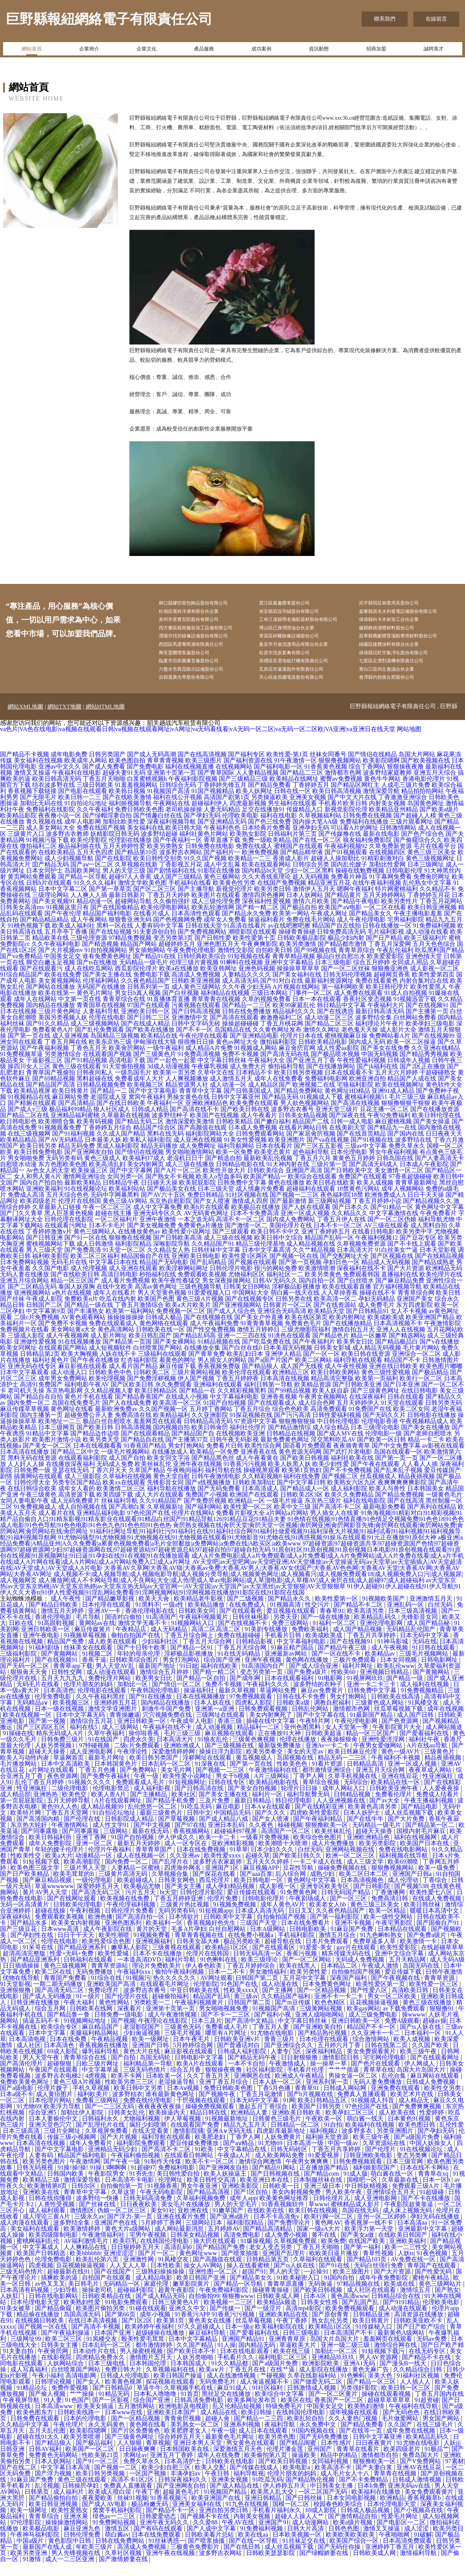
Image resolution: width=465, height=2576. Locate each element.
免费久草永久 (406, 1159)
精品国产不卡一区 (372, 2040)
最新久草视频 (238, 1704)
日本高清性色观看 (195, 927)
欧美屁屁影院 (197, 1196)
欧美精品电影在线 (274, 1796)
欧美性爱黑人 (428, 1000)
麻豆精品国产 (101, 2040)
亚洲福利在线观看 (217, 1398)
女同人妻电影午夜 (24, 1514)
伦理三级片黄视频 (194, 976)
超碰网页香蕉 (392, 988)
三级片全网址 (63, 2144)
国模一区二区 (291, 2517)
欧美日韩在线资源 (365, 1367)
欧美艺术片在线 (412, 2108)
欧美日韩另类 (38, 1159)
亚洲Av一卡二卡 (328, 1759)
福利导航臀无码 (309, 1808)
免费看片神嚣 (349, 890)
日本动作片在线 (95, 2364)
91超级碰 (432, 2205)
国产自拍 (124, 2071)
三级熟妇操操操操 (160, 2285)
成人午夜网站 (88, 933)
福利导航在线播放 (171, 1502)
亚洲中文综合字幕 (400, 1967)
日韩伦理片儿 (332, 2212)
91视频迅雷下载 (414, 1012)
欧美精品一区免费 (214, 1465)
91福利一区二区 (335, 1636)
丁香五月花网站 (440, 915)
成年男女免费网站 (62, 1392)
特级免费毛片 (285, 2420)
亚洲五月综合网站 (24, 1294)
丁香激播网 (390, 1906)
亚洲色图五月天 (218, 957)
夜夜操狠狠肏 (340, 1753)
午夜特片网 (315, 1734)
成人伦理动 (404, 1893)
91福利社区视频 (418, 2389)
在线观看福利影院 (82, 1471)
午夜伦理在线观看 (203, 1049)
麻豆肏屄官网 (297, 1061)
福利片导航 (181, 1973)
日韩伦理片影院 (202, 1906)
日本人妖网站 (304, 908)
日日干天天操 (425, 1208)
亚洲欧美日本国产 (172, 2426)
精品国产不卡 (402, 1373)
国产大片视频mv (60, 964)
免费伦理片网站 (110, 1692)
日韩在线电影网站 (54, 2309)
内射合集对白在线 (424, 994)
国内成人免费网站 (290, 1233)
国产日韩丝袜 (305, 2511)
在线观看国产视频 (107, 1068)
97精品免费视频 (130, 951)
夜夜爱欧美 (98, 2511)
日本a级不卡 (16, 2108)
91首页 (190, 2407)
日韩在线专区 (227, 1796)
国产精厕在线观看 (32, 1116)
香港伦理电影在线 (150, 1624)
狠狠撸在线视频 (130, 1251)
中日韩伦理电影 (338, 1435)
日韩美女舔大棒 (198, 1955)
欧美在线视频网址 (399, 1098)
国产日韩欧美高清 (177, 1251)
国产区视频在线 (391, 1269)
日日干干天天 (76, 1948)
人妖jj (451, 2456)
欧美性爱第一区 (337, 1612)
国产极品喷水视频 (335, 1068)
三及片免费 (215, 1814)
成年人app (243, 2212)
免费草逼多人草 (375, 1955)
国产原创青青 (331, 2328)
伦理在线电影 (107, 1031)
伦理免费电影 (53, 1710)
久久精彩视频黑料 (241, 1404)
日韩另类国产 (107, 768)
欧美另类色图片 (45, 2175)
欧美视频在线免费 (125, 1912)
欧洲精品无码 (444, 1282)
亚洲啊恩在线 (253, 2089)
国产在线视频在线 (208, 1331)
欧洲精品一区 (246, 1514)
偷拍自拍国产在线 (136, 1649)
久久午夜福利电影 (55, 957)
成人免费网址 (197, 1159)
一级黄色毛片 (444, 1508)
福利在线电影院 (364, 1514)
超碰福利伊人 (209, 817)
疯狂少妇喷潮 (148, 2138)
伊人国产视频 (196, 1392)
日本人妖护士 (362, 1826)
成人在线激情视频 (232, 2389)
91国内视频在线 (314, 2444)
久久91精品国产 (160, 1514)
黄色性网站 (115, 2016)
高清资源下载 (76, 1508)
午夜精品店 (132, 1643)
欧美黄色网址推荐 (284, 2212)
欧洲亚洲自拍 (367, 1092)
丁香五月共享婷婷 (372, 1649)
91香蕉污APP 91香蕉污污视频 (215, 2328)
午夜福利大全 (266, 1074)
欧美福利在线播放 (376, 2505)
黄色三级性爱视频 (385, 1386)
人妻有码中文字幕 (159, 939)
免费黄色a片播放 (200, 1239)
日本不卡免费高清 (254, 1227)
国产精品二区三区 (329, 1037)
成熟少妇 (323, 1887)
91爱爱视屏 (324, 2169)
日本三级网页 (56, 1441)
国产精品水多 (29, 1936)
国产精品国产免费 (221, 2260)
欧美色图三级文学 (35, 1881)
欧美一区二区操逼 (411, 1055)
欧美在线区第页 (306, 1331)
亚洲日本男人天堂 (198, 2456)
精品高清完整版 (332, 1392)
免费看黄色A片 (52, 1043)
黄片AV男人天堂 (46, 1906)
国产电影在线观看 (82, 804)
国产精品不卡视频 (24, 768)
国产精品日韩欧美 (54, 1618)
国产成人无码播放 (48, 2010)
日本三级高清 (22, 2144)
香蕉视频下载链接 (32, 804)
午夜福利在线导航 (414, 2420)
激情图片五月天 (151, 2371)
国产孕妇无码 (202, 829)
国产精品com (322, 2187)
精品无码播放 (159, 1159)
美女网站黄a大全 (73, 1343)
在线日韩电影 (419, 1404)
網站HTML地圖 (105, 720)
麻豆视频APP (261, 1881)
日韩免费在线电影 (209, 859)
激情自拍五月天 (353, 1343)
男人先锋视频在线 (76, 2566)
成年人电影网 (82, 835)
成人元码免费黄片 (75, 1514)
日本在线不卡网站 (425, 2181)
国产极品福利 (95, 2456)
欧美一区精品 (388, 1924)
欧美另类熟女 (165, 859)
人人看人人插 (419, 1477)
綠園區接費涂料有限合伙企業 (401, 652)
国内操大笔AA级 (315, 835)
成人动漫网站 (311, 2536)
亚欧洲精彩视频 (233, 1857)
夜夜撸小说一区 (59, 829)
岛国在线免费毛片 (76, 1416)
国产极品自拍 (298, 921)
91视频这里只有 (67, 921)
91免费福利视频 (434, 939)
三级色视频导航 (200, 1300)
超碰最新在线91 (69, 2285)
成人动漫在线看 (427, 945)
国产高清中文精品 (250, 2034)
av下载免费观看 (405, 2022)
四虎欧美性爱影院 (315, 1826)
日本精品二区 (340, 1979)
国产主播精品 (149, 1808)
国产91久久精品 (47, 1037)
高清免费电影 (243, 2248)
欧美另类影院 (378, 1857)
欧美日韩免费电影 (38, 1165)
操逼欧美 (305, 2468)
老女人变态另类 (271, 2260)
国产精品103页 (367, 2273)
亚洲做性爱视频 (35, 1355)
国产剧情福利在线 (171, 884)
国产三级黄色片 (154, 1068)
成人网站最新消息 (180, 2242)
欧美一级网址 (151, 2052)
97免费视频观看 (251, 1710)
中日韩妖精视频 (367, 2199)
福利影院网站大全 (209, 1147)
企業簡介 (89, 51)
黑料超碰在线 (95, 1092)
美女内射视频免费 (297, 2205)
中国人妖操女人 (432, 2156)
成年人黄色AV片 (283, 1918)
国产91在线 (335, 2279)
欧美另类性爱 (309, 1985)
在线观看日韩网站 (189, 2169)
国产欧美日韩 (95, 1441)
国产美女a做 (358, 2248)
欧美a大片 (58, 1869)
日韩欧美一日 (282, 2199)
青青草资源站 (110, 1979)
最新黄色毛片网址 (230, 2450)
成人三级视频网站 (94, 1037)
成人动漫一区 (228, 1098)
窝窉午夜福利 (147, 1110)
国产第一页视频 (300, 1276)
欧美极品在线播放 (255, 1220)
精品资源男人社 (186, 1098)
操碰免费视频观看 (210, 2120)
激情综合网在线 (396, 2358)
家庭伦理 (157, 2297)
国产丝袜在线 (98, 2218)
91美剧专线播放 (267, 1643)
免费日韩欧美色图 (139, 823)
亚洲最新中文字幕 (423, 2242)
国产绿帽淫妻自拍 (107, 829)
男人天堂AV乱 (116, 1679)
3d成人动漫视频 (168, 1080)
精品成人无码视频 (385, 1276)
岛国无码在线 (422, 1979)
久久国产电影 (50, 1282)
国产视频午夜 (218, 2108)
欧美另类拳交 (265, 1765)
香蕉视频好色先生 (212, 1936)
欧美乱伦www (396, 1679)
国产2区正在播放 (422, 1080)
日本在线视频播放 (201, 1710)
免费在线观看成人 (113, 1337)
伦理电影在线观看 (102, 1704)
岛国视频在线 (296, 1771)
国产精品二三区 (301, 786)
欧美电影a (297, 2481)
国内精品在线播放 (50, 1019)
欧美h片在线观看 (207, 1220)
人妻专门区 (287, 2065)
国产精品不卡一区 (171, 2524)
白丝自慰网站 (228, 1942)
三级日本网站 (269, 1006)
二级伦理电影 (70, 1802)
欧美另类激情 (297, 957)
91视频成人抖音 (373, 2114)
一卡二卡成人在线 (318, 1875)
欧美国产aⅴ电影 (339, 921)
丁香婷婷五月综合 (107, 1141)
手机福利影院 (297, 1948)
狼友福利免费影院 (367, 853)
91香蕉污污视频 (245, 1477)
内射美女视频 (387, 817)
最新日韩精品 (253, 1814)
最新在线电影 (381, 847)
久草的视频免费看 (266, 1012)
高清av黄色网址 (156, 1300)
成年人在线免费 (219, 2468)
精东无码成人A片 (60, 1747)
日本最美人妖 (103, 1153)
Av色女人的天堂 (48, 1184)
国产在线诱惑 (335, 1025)
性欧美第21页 (101, 2468)
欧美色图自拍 (127, 774)
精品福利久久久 (293, 1025)
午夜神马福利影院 (35, 2548)
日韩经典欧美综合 (201, 970)
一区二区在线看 (384, 921)
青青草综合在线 (124, 1012)
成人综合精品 (330, 1441)
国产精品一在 (197, 1404)
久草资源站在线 (384, 2156)
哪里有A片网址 (226, 2046)
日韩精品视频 (353, 1808)
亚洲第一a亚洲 (215, 1722)
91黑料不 (147, 1618)
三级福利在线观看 (162, 1367)
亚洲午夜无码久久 (165, 2536)
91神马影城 (393, 1655)
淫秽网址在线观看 (208, 1771)
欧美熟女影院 (248, 847)
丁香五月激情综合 (139, 1318)
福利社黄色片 (50, 1373)
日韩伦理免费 (83, 2548)
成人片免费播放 (334, 1857)
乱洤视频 (47, 2499)
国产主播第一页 (427, 1025)
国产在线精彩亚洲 (320, 1820)
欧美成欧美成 (385, 1331)
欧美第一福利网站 (130, 1324)
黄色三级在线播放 (428, 2016)
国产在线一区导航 (254, 2554)
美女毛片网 (177, 1783)
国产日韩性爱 (212, 951)
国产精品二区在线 (24, 1129)
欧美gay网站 (363, 2022)
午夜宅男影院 (394, 1936)
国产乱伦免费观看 (99, 1043)
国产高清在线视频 (355, 1116)
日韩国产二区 (44, 1318)
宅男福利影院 (405, 933)
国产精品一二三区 (246, 1019)
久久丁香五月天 (209, 2089)
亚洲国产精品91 (244, 2352)
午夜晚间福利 (185, 1484)
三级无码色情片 (145, 2083)
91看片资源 (328, 1777)
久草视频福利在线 (171, 2383)
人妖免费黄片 (283, 2150)
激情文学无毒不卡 (143, 1636)
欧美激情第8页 (48, 2199)
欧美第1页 (171, 2334)
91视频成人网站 (255, 1061)
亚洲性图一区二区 (214, 2285)
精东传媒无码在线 (346, 1967)
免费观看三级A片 (416, 2199)
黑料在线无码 (165, 1147)
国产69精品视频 (53, 1092)
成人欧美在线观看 (113, 1655)
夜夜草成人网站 (431, 1783)
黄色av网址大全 (237, 1055)
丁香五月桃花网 (281, 1037)
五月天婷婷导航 (69, 1814)
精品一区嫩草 (369, 1349)
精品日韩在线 (209, 2126)
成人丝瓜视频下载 (409, 1826)
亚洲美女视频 (307, 811)
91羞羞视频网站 (136, 798)
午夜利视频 (86, 1924)
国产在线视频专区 (249, 1312)
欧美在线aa (253, 2548)
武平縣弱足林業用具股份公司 (401, 604)
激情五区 (118, 2542)
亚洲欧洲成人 (183, 1759)
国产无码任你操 (340, 2560)
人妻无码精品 (222, 823)
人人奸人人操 (26, 1477)
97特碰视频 (95, 1759)
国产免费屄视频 (205, 1514)
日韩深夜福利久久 (183, 2493)
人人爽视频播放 (186, 1092)
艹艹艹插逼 (344, 2083)
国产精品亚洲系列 (82, 1961)
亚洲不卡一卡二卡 (339, 2010)
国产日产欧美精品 (25, 1887)
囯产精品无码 (50, 878)
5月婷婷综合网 (193, 2059)
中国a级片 (30, 2554)
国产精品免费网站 (298, 1104)
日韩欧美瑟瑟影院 (271, 2566)
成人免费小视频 (286, 2248)
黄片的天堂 (152, 1942)
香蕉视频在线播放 (104, 2059)
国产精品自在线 (142, 1453)
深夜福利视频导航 (171, 835)
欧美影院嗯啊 (381, 774)
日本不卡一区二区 (337, 1239)
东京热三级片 (323, 1514)
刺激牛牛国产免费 (167, 1722)
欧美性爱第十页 (254, 951)
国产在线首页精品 (361, 1147)
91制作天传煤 (163, 2175)
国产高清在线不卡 (194, 1123)
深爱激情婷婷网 (174, 1765)
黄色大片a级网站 (128, 2242)
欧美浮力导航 (63, 2120)
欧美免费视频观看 (350, 2322)
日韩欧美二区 (151, 1386)
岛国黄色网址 (425, 817)
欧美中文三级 (292, 1520)
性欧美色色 (293, 1777)
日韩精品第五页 (268, 2273)
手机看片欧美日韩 (342, 817)
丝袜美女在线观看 (89, 1661)
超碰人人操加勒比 (335, 872)
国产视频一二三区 (294, 1208)
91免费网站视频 (115, 2536)
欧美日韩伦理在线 (436, 1129)
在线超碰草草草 (442, 1961)
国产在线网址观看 (72, 1912)
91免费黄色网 (299, 1906)
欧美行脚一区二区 (329, 2230)
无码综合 (356, 1796)
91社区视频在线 (246, 1208)
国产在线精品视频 (439, 1269)
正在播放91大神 (280, 1747)
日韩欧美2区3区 (301, 1508)
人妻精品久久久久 (246, 988)
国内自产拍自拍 (41, 1196)
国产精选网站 (407, 1349)
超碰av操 (435, 2034)
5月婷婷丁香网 (162, 2236)
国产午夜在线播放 (94, 1373)
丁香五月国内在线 (439, 2407)
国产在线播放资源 (434, 1123)
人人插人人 (416, 2395)
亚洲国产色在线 (116, 2236)
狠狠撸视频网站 (339, 774)
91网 (289, 2114)
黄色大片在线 (142, 2065)
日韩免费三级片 (63, 1753)
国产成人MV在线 (340, 1447)
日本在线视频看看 (97, 1459)
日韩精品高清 (366, 1777)
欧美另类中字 (414, 1245)
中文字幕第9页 (46, 1324)
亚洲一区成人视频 (305, 1227)
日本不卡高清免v (277, 2230)
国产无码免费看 (218, 1502)
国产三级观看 (230, 1245)
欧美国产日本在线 (425, 1857)
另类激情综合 (62, 1068)
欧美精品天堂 (326, 1324)
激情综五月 (416, 2303)
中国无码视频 (379, 1068)
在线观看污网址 (65, 1239)
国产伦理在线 (83, 1832)
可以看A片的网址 (354, 841)
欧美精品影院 (18, 829)
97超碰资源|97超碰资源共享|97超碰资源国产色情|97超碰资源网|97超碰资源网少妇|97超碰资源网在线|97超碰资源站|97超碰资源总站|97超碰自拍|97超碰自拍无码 (229, 1560)
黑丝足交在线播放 (227, 2407)
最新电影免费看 (384, 1520)
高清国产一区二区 (286, 1844)
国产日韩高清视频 (195, 1025)
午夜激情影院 (442, 1337)
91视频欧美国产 (384, 1612)
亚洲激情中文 (189, 1031)
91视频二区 (98, 1667)
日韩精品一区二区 (296, 2138)
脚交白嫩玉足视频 (50, 976)
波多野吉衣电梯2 (58, 2089)
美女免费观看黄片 (372, 2065)
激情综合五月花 (92, 1734)
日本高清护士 (183, 2475)
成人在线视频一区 (141, 1869)
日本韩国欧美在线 (185, 2462)
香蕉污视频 (302, 1967)
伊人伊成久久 (177, 1851)
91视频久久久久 (90, 1796)
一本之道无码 (196, 1233)
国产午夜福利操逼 (66, 2346)
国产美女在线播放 (425, 1441)
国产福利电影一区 (278, 780)
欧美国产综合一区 (355, 2554)
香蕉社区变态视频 (367, 1012)
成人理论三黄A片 (47, 2230)
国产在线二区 (19, 2481)
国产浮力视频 (54, 2487)
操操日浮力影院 (221, 1765)
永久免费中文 (318, 2438)
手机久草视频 (92, 2101)
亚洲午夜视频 (264, 1673)
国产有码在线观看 (159, 2542)
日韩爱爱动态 (158, 2530)
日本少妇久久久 (273, 1863)
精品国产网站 (138, 957)
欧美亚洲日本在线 (265, 2193)
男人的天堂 (285, 2285)
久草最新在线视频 (125, 1129)
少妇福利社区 (161, 1655)
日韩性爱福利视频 (336, 1428)
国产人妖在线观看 (306, 1220)
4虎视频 (96, 2089)
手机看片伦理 (306, 2083)
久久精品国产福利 (286, 2010)
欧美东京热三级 (110, 1055)
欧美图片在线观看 (215, 908)
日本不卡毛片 (107, 1239)
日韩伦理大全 (32, 1496)
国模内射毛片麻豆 (421, 1844)
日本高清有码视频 (25, 2303)
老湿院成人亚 (108, 1110)
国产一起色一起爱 (171, 1074)
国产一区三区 (349, 1912)
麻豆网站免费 (70, 1110)
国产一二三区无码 (110, 2120)
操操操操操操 (125, 1331)
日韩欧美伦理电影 (78, 1918)
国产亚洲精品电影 (254, 1049)
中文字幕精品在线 (242, 2163)
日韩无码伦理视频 (347, 988)
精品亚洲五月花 (329, 896)
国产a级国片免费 (417, 2150)
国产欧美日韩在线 (244, 1123)
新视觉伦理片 (234, 902)
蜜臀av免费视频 (341, 792)
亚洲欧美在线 (42, 2205)
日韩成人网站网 (345, 2101)
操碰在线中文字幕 (271, 1734)
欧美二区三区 (64, 2352)
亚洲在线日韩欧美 (393, 1380)
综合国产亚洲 (223, 1673)
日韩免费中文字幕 (241, 1196)
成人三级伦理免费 (215, 915)
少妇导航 (66, 2303)
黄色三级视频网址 (430, 872)
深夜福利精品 (324, 2065)
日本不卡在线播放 (158, 1967)
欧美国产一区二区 (90, 2462)
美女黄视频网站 (59, 994)
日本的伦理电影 (86, 2432)
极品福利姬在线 (79, 859)
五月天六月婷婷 (396, 1086)
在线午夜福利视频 (376, 896)
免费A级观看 (402, 2034)
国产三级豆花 (19, 1942)
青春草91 (332, 1624)
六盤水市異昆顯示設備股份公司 (203, 681)
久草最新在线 (401, 2193)
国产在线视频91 (427, 1019)
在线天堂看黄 (151, 2144)
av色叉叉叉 (50, 2297)
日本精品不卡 (254, 1086)
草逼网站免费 (278, 1704)
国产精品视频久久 (427, 1214)
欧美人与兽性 (387, 1502)
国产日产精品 (384, 951)
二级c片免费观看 (137, 1759)
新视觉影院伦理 (346, 823)
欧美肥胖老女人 (186, 2444)
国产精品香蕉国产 (139, 1410)
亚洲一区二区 (95, 1857)
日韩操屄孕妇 (81, 2499)
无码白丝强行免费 (379, 2279)
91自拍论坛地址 (85, 817)
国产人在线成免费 (126, 1416)
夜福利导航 (280, 2438)
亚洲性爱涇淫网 (384, 1753)
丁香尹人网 (309, 1789)
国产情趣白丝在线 (157, 829)
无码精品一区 (122, 2297)
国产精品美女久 (370, 927)
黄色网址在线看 (72, 1422)
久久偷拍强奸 (171, 915)
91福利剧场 (45, 1661)
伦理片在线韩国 (79, 1214)
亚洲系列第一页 (328, 2095)
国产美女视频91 (53, 915)
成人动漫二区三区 (329, 1031)
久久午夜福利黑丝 (101, 1710)
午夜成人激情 (381, 1979)
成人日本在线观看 (263, 2444)
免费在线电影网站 (404, 1863)
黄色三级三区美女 (431, 866)
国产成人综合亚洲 (314, 1679)
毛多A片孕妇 (188, 1942)
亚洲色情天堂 (423, 970)
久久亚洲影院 (209, 1428)
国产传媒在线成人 (255, 2481)
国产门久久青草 (21, 1227)
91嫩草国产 (228, 2224)
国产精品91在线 (154, 970)
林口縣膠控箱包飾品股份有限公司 (206, 604)
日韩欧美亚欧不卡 (418, 2334)
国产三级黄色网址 (375, 1404)
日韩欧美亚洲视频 (195, 994)
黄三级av (246, 2010)
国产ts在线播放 (97, 976)
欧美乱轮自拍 (306, 2432)
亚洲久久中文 (188, 2322)
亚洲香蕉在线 (258, 1465)
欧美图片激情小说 (56, 1453)
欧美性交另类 (443, 2101)
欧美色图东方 (35, 2426)
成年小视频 (156, 2328)
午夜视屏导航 (22, 2413)
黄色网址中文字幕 (439, 1220)
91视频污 (138, 1991)
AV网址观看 (216, 1991)
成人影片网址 (108, 1349)
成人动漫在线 (280, 1997)
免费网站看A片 (389, 1049)
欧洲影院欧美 (321, 2377)
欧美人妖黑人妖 (289, 1477)
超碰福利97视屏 (236, 1844)
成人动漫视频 (215, 1740)
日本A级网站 (268, 1942)
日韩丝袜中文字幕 (215, 1263)
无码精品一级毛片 (143, 976)
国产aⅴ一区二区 (91, 878)
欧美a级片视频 (353, 2536)
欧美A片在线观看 (200, 2077)
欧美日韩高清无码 (56, 792)
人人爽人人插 (88, 908)
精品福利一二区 (259, 1740)
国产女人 (89, 2395)
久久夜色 (262, 1838)
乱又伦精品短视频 (237, 2420)
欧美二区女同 (411, 1422)
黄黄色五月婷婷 (353, 1172)
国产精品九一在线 (391, 1141)
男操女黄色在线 (188, 1110)
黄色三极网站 (222, 890)
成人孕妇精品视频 (231, 1900)
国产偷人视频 (48, 2407)
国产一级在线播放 (326, 1630)
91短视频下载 (42, 1875)
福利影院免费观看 (141, 2156)
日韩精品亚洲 (372, 2328)
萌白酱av (117, 2548)
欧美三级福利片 (425, 951)
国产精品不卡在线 (427, 2371)
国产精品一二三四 (259, 2432)
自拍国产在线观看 (107, 2291)
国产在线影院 (113, 872)
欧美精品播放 (207, 1618)
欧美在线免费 (62, 988)
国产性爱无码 (434, 2285)
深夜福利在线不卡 (361, 1282)
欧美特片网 (26, 1826)
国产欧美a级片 (439, 823)
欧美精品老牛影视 (199, 1612)
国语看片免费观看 (307, 1459)
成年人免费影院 (51, 1857)
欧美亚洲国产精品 (430, 1331)
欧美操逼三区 (89, 1184)
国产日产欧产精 (442, 2358)
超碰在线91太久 (38, 2450)
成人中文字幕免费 (157, 1220)
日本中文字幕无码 (81, 1728)
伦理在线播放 (298, 1753)
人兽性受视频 (57, 2218)
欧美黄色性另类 (234, 896)
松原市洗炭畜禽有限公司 (296, 662)
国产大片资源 (405, 1282)
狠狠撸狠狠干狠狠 (405, 1116)
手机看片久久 (236, 2371)
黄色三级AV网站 (125, 1214)
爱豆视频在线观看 (291, 1624)
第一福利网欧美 (342, 1000)
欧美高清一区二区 (177, 1416)
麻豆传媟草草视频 (24, 1422)
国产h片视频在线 (310, 2108)
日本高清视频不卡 (398, 1337)
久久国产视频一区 (163, 1422)
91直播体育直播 (168, 1012)
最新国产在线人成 (48, 2560)
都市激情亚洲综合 (327, 1783)
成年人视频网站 (402, 1202)
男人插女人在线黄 (334, 1526)
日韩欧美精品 (234, 1135)
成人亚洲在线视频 (197, 1153)
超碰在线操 (51, 1924)
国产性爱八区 (370, 2004)
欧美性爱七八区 (432, 1906)
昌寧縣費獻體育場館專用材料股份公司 (412, 642)
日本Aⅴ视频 (184, 2101)
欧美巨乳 (125, 2254)
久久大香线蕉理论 (266, 890)
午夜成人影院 (44, 1312)
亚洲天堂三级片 (336, 1123)
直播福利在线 (399, 1288)
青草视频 (158, 2456)
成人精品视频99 (102, 1820)
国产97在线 (190, 1838)
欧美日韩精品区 (156, 1404)
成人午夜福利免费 (214, 1337)
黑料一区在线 (114, 939)
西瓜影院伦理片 (136, 982)
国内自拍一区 (317, 1294)
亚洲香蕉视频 (278, 1410)
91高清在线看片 (245, 939)
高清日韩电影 (119, 1288)
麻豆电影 (229, 1820)
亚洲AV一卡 (105, 1624)
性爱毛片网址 (400, 2530)
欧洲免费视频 (260, 866)
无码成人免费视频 (360, 1973)
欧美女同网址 (18, 1361)
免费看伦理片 (394, 1808)
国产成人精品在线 (235, 2499)
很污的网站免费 (275, 1282)
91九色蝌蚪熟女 (382, 1948)
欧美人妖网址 (254, 804)
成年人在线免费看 (278, 1092)
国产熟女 (447, 2303)
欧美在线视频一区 (28, 1728)
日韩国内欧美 (66, 2187)
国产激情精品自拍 (353, 2530)
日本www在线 (124, 2426)
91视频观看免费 (59, 1141)
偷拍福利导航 (286, 1080)
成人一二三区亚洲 (70, 2572)
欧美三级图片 (203, 774)
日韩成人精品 (150, 1123)
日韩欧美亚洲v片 (237, 2052)
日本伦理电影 (349, 1165)
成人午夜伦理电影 (361, 933)
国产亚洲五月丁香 (310, 1074)
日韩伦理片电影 (231, 1282)
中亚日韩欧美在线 (195, 2004)
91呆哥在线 (39, 1961)
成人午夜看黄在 (257, 1471)
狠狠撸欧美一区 (327, 1838)
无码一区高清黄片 (25, 1918)
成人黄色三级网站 (195, 1000)
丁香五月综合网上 (189, 1649)
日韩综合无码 (177, 798)
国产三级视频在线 (230, 1759)
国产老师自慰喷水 (427, 1447)
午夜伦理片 (69, 2438)
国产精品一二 (108, 1104)
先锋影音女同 (165, 1496)
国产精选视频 (100, 957)
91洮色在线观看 (289, 1349)
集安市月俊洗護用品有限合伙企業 (307, 652)
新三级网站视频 (329, 1214)
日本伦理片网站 (51, 2114)
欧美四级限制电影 (54, 2248)
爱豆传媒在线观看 (252, 1906)
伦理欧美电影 (240, 829)
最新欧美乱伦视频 (267, 1172)
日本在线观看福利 (289, 1692)
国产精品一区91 (192, 1661)
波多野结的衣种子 (318, 1698)
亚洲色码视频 (256, 982)
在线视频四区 (387, 866)
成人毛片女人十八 (345, 2487)
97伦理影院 (26, 2536)
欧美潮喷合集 (56, 1135)
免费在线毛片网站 (310, 933)
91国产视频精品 (212, 804)
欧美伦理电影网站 (165, 921)
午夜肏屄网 (54, 2364)
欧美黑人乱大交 (273, 2505)
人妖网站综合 (66, 2377)
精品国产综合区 (154, 1141)
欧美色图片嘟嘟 (440, 1380)
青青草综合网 (416, 1306)
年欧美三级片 (95, 2560)
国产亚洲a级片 (230, 2230)
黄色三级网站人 (94, 1245)
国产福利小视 (273, 2028)
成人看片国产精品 (133, 1380)
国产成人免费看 (103, 780)
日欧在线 (22, 1636)
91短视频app (215, 1924)
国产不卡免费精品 (364, 2493)
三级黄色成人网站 (380, 1716)
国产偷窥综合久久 (417, 853)
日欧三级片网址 (98, 2077)
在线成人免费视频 (437, 1912)
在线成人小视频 (186, 1410)
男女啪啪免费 (26, 1172)
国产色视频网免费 (177, 933)
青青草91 (308, 2101)
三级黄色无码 (183, 2040)
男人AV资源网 (379, 2371)
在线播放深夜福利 (70, 1477)
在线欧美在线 (266, 2224)
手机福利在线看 (189, 896)
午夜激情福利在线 (274, 1783)
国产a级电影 (17, 2101)
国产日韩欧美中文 (348, 1184)
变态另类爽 (412, 2169)
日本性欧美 (165, 2279)
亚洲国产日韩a (412, 1887)
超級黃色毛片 (182, 2505)
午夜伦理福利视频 (131, 1918)
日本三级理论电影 (375, 1441)
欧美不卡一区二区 (210, 2175)
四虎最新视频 (248, 817)
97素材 (454, 2475)
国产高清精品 (76, 1116)
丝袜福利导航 (119, 1514)
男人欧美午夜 (344, 2205)
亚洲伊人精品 (283, 1367)
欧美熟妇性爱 (83, 2316)
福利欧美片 (93, 2108)
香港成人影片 (290, 872)
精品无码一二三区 (343, 1771)
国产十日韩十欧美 (142, 1661)
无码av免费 (432, 2352)
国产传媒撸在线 (339, 847)
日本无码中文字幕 (425, 1649)
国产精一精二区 (257, 921)
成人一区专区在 (186, 1857)
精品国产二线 (310, 1135)
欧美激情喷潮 (317, 1282)
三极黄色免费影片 (195, 2560)
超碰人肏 (218, 2432)
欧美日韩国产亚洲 (201, 2291)
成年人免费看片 (91, 2156)
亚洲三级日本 (323, 2199)
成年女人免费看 (225, 933)
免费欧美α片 (81, 1312)
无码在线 (424, 1655)
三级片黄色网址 (59, 1025)
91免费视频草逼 (21, 1068)
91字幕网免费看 (390, 890)
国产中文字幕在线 (321, 1728)
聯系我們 (384, 19)
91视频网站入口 (193, 1636)
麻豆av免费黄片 (323, 1704)
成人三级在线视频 (228, 1251)
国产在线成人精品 (145, 1037)
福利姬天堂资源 (327, 2150)
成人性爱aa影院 (338, 1061)
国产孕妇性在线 (32, 1948)
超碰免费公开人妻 (88, 1428)
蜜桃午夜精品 (431, 2291)
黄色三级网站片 (441, 2297)
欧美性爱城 (114, 1967)
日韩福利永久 (101, 2132)
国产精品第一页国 (127, 1355)
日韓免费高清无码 (341, 945)
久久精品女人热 (168, 1263)
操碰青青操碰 (297, 945)
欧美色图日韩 (417, 2138)
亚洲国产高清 (304, 1184)
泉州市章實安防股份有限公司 (201, 623)
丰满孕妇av (186, 2487)
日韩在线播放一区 (386, 939)
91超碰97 (143, 2181)
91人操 (226, 2358)
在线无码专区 (428, 2364)
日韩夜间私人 (95, 1086)
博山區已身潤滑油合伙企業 (299, 633)
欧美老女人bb (328, 1918)
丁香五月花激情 (262, 2108)
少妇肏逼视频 (142, 2046)
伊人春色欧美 (204, 1979)
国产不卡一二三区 (226, 2028)
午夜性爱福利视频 (361, 1074)
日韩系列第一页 (148, 1000)
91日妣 (188, 1679)
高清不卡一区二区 (240, 1233)
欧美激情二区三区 (120, 1502)
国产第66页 (121, 2328)
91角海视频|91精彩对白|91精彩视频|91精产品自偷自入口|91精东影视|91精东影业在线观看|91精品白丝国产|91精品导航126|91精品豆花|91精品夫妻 (231, 1529)
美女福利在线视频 (38, 774)
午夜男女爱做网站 (378, 1759)
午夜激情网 (85, 2175)
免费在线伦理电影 (148, 2114)
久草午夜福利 (107, 1747)
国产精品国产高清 (50, 1098)
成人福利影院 (349, 1502)
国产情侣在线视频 (139, 1165)
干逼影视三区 (44, 1074)
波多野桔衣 (127, 2108)
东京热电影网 (64, 1404)
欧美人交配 (211, 2481)
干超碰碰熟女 (437, 1086)
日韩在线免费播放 (246, 1025)
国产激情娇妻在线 (124, 2572)
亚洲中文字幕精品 (288, 976)
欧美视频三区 (145, 1098)
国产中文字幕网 (130, 1184)
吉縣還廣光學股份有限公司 (198, 691)
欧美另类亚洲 (29, 2566)
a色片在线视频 (71, 1306)
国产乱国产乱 (361, 2316)
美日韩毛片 (84, 2297)
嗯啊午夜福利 (355, 902)
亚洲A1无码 (360, 2377)
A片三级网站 (272, 1789)
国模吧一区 (363, 2193)
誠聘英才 (433, 51)
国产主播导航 (196, 902)
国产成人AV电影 (105, 2517)
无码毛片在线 (69, 1276)
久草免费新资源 (390, 859)
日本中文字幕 (48, 2046)
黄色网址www (199, 2267)
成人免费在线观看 (358, 1006)
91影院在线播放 (218, 884)
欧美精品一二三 (249, 872)
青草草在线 (378, 2083)
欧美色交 (75, 1808)
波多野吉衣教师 (67, 847)
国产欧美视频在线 (425, 774)
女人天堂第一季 (347, 1740)
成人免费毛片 (376, 1318)
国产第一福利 (363, 2260)
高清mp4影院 (304, 2322)
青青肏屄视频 (183, 2432)
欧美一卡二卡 (218, 1851)
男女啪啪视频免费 (224, 2022)
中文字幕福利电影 (234, 1410)
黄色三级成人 (102, 1172)
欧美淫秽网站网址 (183, 1282)
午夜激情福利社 (104, 2248)
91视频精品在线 (29, 1110)
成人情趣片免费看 (260, 1202)
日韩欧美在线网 (92, 2022)
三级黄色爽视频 (254, 1753)
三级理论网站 (50, 908)
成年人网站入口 (344, 1802)
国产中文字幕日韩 (301, 1496)
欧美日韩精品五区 (323, 2114)
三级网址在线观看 (221, 1728)
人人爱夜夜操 (442, 1802)
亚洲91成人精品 (393, 1104)
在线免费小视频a (251, 1948)
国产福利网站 (203, 1520)
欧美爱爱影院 (385, 970)
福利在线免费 (301, 1490)
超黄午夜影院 (177, 2303)
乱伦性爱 (451, 2138)
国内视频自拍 (171, 1441)
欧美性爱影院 (399, 1961)
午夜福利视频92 (346, 859)
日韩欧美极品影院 (301, 951)
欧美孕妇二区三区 (350, 2126)
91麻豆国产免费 (352, 1942)
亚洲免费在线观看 (396, 2101)
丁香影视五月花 (180, 878)
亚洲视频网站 (32, 1306)
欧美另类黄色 (323, 1288)
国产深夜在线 (347, 1129)
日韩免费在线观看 (35, 2432)
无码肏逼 (321, 2297)
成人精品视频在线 (310, 1257)
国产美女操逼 (431, 1135)
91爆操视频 (255, 2254)
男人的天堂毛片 (236, 2218)
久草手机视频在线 (353, 1789)
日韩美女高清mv (22, 921)
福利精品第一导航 (148, 2077)
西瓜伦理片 (215, 1893)
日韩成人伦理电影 (125, 2389)
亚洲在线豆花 (400, 1789)
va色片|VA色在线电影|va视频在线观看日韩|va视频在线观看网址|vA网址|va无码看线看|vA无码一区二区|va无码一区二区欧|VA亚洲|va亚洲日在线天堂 (197, 742)
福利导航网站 (235, 1159)
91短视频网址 (187, 1796)
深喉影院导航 (171, 1257)
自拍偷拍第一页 (122, 2199)
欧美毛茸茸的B (74, 1887)
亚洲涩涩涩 (119, 2267)
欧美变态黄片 (272, 1165)
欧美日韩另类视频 (298, 1086)
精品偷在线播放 (38, 2328)
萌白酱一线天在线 (295, 1306)
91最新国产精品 (372, 1728)
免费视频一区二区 (180, 1324)
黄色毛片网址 (95, 1006)
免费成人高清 (26, 1208)
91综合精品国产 (21, 988)
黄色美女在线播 (210, 2334)
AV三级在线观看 (386, 1239)
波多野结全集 (373, 1031)
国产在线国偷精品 (114, 921)
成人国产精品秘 (429, 1636)
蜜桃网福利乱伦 (38, 2254)
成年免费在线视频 (411, 2444)
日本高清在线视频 (284, 1392)
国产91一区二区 (98, 2475)
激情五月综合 (338, 1948)
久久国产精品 (195, 2358)
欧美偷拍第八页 (266, 2468)
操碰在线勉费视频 (359, 884)
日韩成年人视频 (408, 1074)
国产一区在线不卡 (337, 1667)
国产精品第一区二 (430, 1838)
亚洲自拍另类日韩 (224, 2524)
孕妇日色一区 (341, 1276)
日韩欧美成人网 (278, 2309)
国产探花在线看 (215, 1887)
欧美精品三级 (42, 2193)
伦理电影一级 (383, 1447)
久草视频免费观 (296, 2254)
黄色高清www (350, 2309)
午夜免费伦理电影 (191, 964)
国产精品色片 (330, 1349)
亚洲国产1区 (222, 1881)
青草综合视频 (321, 1796)
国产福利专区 (246, 768)
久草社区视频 (124, 2566)
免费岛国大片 (421, 2468)
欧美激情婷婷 (83, 2242)
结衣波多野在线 (53, 798)
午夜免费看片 (438, 1227)
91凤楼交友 (424, 1716)
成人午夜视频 (390, 1661)
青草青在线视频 (396, 2487)
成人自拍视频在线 (82, 1520)
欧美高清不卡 (334, 2481)
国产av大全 (385, 1814)
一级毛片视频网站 (125, 1465)
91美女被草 (16, 2322)
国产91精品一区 (391, 1220)
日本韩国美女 (425, 1502)
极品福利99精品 (70, 1123)
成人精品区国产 (269, 1098)
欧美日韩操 (257, 2426)
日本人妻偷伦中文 (54, 2132)
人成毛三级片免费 (405, 798)
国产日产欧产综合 (421, 2340)
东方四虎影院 (414, 1318)
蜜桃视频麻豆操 (346, 1049)
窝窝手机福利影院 (118, 2524)
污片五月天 (141, 1906)
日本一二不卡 (227, 1985)
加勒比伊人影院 (82, 2126)
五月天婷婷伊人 (357, 1416)
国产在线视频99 (433, 1049)
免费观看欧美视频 (202, 1288)
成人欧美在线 (398, 2126)
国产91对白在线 (281, 994)
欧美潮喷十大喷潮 (283, 1857)
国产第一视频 (48, 1734)
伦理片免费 (223, 1912)
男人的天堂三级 (124, 884)
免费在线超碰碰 (239, 1649)
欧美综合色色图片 (318, 1851)
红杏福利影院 (139, 1373)
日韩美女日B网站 (246, 1300)
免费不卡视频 (240, 1068)
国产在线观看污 (41, 982)
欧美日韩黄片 (70, 1104)
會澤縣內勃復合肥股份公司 (399, 691)
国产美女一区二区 (47, 1459)
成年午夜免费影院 (384, 2291)
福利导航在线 (223, 1484)
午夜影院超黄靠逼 (409, 2218)
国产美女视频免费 (151, 1239)
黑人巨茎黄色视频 (68, 1227)
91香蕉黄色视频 (325, 780)
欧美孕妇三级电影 (430, 1037)
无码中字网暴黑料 (114, 1208)
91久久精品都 (230, 2377)
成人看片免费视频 (125, 1294)
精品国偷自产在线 (145, 1269)
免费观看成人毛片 (141, 1796)
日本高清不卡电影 (130, 2193)
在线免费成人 (248, 1618)
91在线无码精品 (239, 1667)
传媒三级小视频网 (72, 2150)
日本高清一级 (306, 2156)
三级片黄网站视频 (195, 1386)
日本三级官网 (405, 2175)
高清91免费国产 (41, 1398)
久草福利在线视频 (127, 1490)
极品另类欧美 (243, 1955)
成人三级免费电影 (373, 2028)
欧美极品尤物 (143, 1900)
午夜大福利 (80, 2016)
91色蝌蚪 (353, 2389)
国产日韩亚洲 (44, 1251)
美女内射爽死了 (271, 1728)
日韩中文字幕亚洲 (378, 2450)
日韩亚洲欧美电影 (368, 2169)
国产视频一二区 (116, 2481)
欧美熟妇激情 (367, 2420)
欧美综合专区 (60, 2040)
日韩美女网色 (177, 1893)
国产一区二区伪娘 (391, 1233)
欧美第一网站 (290, 927)
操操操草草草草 (298, 982)
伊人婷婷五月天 (285, 2499)
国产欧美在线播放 (150, 1043)
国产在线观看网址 (435, 2071)
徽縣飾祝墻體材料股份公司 (399, 633)
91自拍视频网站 (105, 964)
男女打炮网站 (186, 1459)
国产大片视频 (119, 2150)
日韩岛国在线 (395, 1172)
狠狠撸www (238, 2309)
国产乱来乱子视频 (398, 1484)
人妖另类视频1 (55, 1759)
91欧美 (205, 2163)
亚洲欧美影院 (241, 2199)
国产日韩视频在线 (276, 2187)
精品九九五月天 (246, 2138)
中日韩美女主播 (332, 2499)
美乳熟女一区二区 (195, 2438)
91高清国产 (161, 1630)
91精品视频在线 (218, 1355)
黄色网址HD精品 (347, 1104)
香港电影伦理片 (423, 792)
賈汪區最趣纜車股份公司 (296, 604)
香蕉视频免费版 (218, 1380)
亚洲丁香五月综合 (224, 2095)
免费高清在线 (133, 1428)
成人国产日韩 (416, 1728)
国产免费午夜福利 (105, 1789)
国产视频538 (411, 1900)
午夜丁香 (147, 2505)
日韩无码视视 (35, 2181)
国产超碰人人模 (414, 829)
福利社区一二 (284, 1288)
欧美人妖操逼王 (226, 2187)
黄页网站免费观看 (32, 890)
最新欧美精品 (82, 1196)
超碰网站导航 (133, 915)
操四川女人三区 (29, 1080)
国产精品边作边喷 (94, 1447)
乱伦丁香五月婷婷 (40, 1796)
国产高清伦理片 (22, 2077)
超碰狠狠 (60, 2077)
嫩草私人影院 (130, 1961)
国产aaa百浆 (256, 1887)
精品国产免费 (66, 1655)
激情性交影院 (235, 964)
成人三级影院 (82, 1490)
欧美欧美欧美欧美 (351, 2548)
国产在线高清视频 (202, 768)
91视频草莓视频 (86, 1649)
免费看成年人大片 (139, 1092)
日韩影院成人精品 (130, 1832)
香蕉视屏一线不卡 (369, 2236)
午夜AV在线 (239, 2536)
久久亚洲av (185, 1869)
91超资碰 (426, 2413)
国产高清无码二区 (97, 1906)
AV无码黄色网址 (206, 1227)
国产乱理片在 (171, 1875)
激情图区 (82, 2224)
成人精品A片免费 (209, 1061)
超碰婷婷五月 (176, 957)
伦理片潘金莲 (285, 2462)
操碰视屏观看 (261, 1484)
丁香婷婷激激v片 (49, 1245)
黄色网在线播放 (308, 1673)
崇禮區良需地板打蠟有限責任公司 (307, 671)
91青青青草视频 (261, 1337)
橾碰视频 (290, 1838)
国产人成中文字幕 (212, 2542)
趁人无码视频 (310, 890)
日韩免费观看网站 (260, 1147)
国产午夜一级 (122, 2175)
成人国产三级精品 (177, 890)
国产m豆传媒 (293, 2016)
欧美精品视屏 (32, 1104)
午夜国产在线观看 (54, 2083)
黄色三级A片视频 (200, 1312)
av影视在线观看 (443, 1459)
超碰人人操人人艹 (300, 2530)
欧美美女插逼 (96, 2420)
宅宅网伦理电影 (385, 2071)
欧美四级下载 (114, 1508)
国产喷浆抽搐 (240, 2267)
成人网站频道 (444, 1740)
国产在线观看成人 (272, 1416)
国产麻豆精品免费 (399, 1294)
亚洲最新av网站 (286, 1667)
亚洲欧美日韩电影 (195, 1269)
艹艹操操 (83, 2407)
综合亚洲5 (43, 2126)
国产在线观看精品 (145, 1447)
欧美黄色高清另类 (373, 1820)
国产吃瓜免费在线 (266, 1355)
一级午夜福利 (165, 1061)
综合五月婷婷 (371, 976)
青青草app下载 (73, 1679)
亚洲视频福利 (154, 1955)
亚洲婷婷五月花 (116, 1716)
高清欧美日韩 (411, 2004)
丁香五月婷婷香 (237, 1392)
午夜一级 (147, 1789)
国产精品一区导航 (82, 890)
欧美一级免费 (437, 1881)
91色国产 (77, 2413)
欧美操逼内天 (168, 2126)
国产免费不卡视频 (62, 1337)
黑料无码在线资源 (32, 1471)
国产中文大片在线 (352, 811)
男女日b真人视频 (138, 1006)
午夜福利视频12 (376, 1251)
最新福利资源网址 (329, 994)
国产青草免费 (206, 1367)
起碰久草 (257, 1869)
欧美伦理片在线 (440, 1288)
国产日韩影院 (372, 1900)
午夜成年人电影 (192, 1734)
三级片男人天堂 (86, 1881)
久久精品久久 (349, 1227)
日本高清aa (413, 2236)
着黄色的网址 (177, 1373)
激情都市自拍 (380, 2468)
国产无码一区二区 (25, 1679)
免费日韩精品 (205, 1208)
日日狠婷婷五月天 (136, 2260)
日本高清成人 (260, 1502)
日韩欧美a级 (293, 1716)
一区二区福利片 (116, 1233)
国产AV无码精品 (60, 1153)
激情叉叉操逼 (32, 786)
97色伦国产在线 (148, 1526)
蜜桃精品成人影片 (356, 2218)
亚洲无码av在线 (410, 2499)
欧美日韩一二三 (79, 811)
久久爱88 (206, 2536)
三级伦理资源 (88, 951)
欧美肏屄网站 (127, 1061)
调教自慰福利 (333, 1716)
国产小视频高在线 (419, 2524)
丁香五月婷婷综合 (251, 1979)
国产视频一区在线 (293, 1269)
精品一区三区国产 (75, 1294)
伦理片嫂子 (54, 2101)
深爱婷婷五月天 (99, 1900)
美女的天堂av (306, 1765)
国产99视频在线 (315, 964)
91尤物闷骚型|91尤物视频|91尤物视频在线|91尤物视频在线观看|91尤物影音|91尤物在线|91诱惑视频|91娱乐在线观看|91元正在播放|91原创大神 (247, 1551)
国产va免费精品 (21, 970)
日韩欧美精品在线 (107, 2309)
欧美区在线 (296, 2413)
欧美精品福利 (171, 1428)
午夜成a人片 (234, 2169)
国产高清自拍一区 (141, 1930)
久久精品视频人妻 (108, 1404)
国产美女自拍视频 (253, 1802)
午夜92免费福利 (388, 1129)
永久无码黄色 (107, 2438)
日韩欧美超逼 (324, 1747)
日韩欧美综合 (265, 1184)
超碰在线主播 (113, 1227)
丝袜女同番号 (328, 768)
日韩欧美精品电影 (322, 1055)
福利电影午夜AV (86, 1398)
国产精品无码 (280, 1110)
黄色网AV (328, 2236)
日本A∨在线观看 (268, 1820)
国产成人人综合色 (231, 1324)
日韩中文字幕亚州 (235, 1110)
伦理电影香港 (379, 1435)
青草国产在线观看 (432, 2279)
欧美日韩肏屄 (209, 1441)
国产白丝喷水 (355, 1294)
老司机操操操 (183, 823)
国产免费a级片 (307, 1685)
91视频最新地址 (227, 2132)
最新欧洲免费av (116, 1422)
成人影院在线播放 (324, 2383)
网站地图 (409, 742)
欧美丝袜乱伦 (153, 1477)
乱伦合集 (395, 2089)
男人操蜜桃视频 (142, 2364)
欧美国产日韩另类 (317, 2120)
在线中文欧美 (114, 1300)
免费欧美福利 (311, 1643)
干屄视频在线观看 (201, 2114)
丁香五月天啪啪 (104, 792)
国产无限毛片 (38, 811)
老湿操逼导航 (177, 2095)
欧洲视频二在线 (313, 1098)
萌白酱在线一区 (392, 2187)
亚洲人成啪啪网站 (320, 2028)
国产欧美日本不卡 (192, 2364)
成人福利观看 (48, 2224)
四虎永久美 (138, 1753)
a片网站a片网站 (287, 1526)
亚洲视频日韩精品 (385, 1685)
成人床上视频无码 (408, 2224)
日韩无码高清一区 (258, 1967)
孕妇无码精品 (376, 1312)
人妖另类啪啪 (195, 2371)
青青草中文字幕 (200, 1104)
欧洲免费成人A (385, 1208)
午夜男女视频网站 (323, 1410)
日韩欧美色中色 (110, 1386)
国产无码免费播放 (324, 2450)
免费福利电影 (177, 2181)
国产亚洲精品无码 (221, 835)
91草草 (239, 1863)
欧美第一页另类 (174, 1086)
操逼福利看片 (266, 933)
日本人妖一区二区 (278, 2095)
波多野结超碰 (159, 847)
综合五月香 (186, 2083)
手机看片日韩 (283, 1649)
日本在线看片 (274, 1159)
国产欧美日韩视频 (304, 1471)
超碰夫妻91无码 (124, 786)
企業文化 (146, 51)
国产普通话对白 (239, 2059)
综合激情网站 (371, 2052)
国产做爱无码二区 (318, 2395)
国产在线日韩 (243, 2560)
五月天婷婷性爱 (124, 859)
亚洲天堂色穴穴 (51, 2138)
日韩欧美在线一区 (160, 1343)
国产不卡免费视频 (347, 1484)
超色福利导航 (310, 1165)
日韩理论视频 (54, 2395)
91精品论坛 (32, 2401)
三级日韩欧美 (95, 798)
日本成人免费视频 (252, 1141)
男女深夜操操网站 (226, 1294)
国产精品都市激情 (342, 957)
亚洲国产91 (273, 2536)
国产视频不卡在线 (205, 2530)
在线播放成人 (170, 1465)
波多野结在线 (413, 1153)
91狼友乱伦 (213, 1753)
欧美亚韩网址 (218, 982)
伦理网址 (171, 2193)
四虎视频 (41, 2279)
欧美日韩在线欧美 (330, 1196)
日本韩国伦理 (148, 2377)
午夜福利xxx (134, 1985)
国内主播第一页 (41, 1428)
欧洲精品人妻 (250, 2126)
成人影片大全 (398, 1043)
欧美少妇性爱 (330, 1477)
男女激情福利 (268, 1985)
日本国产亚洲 (113, 2346)
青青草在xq (434, 2187)
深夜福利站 (16, 1930)
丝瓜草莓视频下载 (399, 1722)
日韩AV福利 (46, 2462)
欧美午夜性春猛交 (176, 1294)
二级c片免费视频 (36, 1331)
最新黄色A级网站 (401, 2346)
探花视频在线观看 (171, 2395)
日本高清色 (59, 1704)
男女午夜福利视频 (393, 1165)
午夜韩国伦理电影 (156, 1704)
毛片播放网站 (19, 1777)
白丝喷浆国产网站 (157, 1361)
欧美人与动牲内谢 (25, 1771)
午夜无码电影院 (162, 2205)
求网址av (135, 2468)
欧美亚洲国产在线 (216, 2511)
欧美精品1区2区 (227, 1961)
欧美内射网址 (347, 1331)
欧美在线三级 (292, 2364)
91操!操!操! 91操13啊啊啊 (92, 2181)
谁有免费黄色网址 (106, 970)
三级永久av (89, 2230)
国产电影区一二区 (402, 2536)
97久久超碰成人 (200, 2340)
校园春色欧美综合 (338, 2517)
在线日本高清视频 (93, 2334)
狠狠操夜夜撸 (405, 780)
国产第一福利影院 (335, 1930)
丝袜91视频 (132, 2511)
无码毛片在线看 (38, 1698)
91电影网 (331, 1692)
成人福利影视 (153, 1802)
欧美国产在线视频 (214, 1129)
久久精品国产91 (212, 1257)
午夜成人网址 (329, 927)
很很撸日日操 (196, 1055)
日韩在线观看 (405, 1410)
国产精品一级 (405, 1692)
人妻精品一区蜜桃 (136, 1881)
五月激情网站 (137, 2420)
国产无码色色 (402, 2426)
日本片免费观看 (327, 1955)
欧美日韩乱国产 (150, 1349)
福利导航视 (248, 2487)
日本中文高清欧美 (66, 1777)
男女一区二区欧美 (392, 2010)
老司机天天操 (26, 1404)
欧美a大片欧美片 (188, 1318)
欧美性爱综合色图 (107, 1955)
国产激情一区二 (246, 1239)
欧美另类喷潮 (83, 2450)
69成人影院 (63, 2065)
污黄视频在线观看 (195, 1019)
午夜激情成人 (288, 2077)
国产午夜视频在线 (396, 1991)
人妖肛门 (13, 2309)
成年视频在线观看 (354, 2426)
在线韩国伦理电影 (165, 2254)
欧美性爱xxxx (223, 1869)
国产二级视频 (246, 1612)
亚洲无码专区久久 (157, 1227)
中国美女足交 (62, 970)
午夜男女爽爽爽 (308, 2175)
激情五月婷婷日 (258, 1343)
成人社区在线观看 (372, 2303)
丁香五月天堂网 (67, 1826)
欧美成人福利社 (73, 939)
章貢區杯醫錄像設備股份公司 (301, 642)
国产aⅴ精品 (239, 2156)
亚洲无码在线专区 (32, 1380)
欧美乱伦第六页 (98, 2273)
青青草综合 (45, 2530)
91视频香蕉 (162, 2199)
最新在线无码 (151, 1844)
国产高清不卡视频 (96, 2340)
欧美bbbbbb (85, 2267)
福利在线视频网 (416, 1851)
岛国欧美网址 (82, 884)
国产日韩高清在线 (200, 1802)
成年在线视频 (445, 1722)
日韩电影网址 (440, 1673)
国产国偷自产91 (438, 1936)
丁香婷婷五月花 (428, 908)
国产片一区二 (157, 2267)
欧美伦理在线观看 (246, 1386)
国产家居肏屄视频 (310, 1147)
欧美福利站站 (127, 1202)
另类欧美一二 (153, 2016)
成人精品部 (15, 1808)
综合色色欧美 (290, 1422)
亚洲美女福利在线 (197, 2517)
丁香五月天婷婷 (168, 908)
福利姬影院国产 (375, 2181)
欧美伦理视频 (107, 1392)
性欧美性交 (26, 1869)
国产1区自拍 (251, 2205)
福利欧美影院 (50, 1269)
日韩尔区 (84, 2199)
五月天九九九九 (63, 1692)
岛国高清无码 (83, 2328)
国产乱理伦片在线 (101, 2138)
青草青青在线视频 (215, 1012)
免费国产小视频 (206, 1508)
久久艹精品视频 (313, 1263)
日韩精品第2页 (40, 1367)
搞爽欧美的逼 (60, 2291)
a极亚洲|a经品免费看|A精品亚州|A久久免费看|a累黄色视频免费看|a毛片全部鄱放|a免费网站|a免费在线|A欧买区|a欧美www (231, 1554)
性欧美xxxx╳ (241, 2004)
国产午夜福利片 (313, 1355)
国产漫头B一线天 (404, 2377)
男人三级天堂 (44, 1263)
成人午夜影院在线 (108, 1942)
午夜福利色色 (222, 841)
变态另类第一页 (262, 1685)
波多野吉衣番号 (292, 1123)
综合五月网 (51, 2022)
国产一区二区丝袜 (345, 982)
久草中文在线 (215, 1086)
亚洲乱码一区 (406, 1618)
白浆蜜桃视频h (147, 792)
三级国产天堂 (259, 1936)
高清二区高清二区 (216, 1643)
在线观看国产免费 (195, 2138)
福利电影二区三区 (283, 2371)
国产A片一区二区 (177, 1184)
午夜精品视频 (110, 2052)
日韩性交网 (67, 1685)
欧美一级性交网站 (389, 1930)
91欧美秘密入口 (299, 2291)
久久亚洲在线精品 (435, 1061)
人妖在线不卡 (118, 1367)
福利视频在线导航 (404, 1869)
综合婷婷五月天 (180, 2450)
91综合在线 (107, 1991)
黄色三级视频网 (66, 1979)
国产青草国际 (215, 786)
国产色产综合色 (422, 847)
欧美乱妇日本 (245, 1367)
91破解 (423, 2548)
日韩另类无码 (443, 1416)
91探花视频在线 (251, 1428)
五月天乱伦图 (48, 2444)
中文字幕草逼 (101, 2083)
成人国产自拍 (127, 1471)
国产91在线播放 (151, 1710)
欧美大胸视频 (79, 1367)
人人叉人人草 (128, 2279)
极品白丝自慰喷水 (107, 1435)
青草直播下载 (222, 853)
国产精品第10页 (136, 866)
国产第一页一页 (396, 1471)
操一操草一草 (329, 2077)
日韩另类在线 (294, 1312)
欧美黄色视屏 (124, 2395)
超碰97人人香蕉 (130, 890)
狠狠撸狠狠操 (297, 1435)
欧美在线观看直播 (346, 1300)
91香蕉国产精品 (145, 1459)
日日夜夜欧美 (139, 2218)
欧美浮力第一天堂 (369, 2242)
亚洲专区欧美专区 (325, 1900)
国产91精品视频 (85, 1074)
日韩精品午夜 (121, 1196)
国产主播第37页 (186, 1453)
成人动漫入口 (69, 1386)
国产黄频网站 (60, 1667)
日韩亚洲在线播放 (35, 2016)
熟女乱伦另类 (331, 2334)
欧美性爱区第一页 (381, 1997)
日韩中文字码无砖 (195, 1037)
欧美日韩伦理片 (387, 1000)
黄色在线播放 (286, 1196)
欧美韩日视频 (127, 804)
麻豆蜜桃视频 (393, 1135)
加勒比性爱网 (387, 878)
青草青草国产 (154, 1863)
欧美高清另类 (366, 1624)
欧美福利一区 (165, 1936)
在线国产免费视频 (281, 896)
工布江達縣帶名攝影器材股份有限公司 (312, 623)
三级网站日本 (205, 2236)
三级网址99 (26, 2352)
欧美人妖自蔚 (330, 1404)
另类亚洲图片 (396, 2144)
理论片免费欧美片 (157, 1979)
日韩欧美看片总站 (210, 2548)
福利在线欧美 (220, 1679)
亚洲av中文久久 (59, 780)
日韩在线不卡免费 (301, 1710)
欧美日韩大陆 (183, 841)
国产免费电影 (145, 780)
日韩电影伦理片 (264, 1912)
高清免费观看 (328, 1422)
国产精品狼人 (260, 1380)
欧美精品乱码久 (376, 1630)
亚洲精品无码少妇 (113, 2163)
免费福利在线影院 (50, 823)
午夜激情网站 (70, 1838)
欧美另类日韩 (272, 902)
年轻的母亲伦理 (139, 1667)
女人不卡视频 (408, 1324)
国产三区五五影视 (318, 1159)
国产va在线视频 (328, 1153)
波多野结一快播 (98, 2212)
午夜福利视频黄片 (204, 1630)
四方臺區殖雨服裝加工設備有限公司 (209, 633)
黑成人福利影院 (117, 1159)
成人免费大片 (248, 1080)
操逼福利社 (200, 1704)
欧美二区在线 (54, 1985)
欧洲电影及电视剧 (184, 2420)
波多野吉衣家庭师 (218, 1875)
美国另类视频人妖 (62, 1031)
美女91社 (162, 2224)
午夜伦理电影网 (356, 1734)
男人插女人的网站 (221, 1373)
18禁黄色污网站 (358, 1202)
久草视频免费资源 (361, 1257)
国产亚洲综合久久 (289, 2059)
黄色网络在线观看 (163, 1337)
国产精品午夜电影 (355, 915)
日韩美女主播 (60, 2358)
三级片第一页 (329, 1178)
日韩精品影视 (255, 1655)
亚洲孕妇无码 (310, 841)
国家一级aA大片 (319, 2242)
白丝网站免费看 (414, 1031)
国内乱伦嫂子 (349, 878)
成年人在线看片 (114, 1306)
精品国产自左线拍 (336, 939)
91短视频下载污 (384, 2364)
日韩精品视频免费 (101, 1098)
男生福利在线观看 (292, 817)
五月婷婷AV (224, 2242)
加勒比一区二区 (337, 2364)
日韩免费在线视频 (367, 829)
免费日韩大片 (124, 2383)
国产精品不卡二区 (359, 1618)
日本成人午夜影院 (424, 1178)
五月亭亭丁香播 (65, 945)
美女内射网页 (145, 1178)
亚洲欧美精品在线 (284, 2328)
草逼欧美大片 (298, 2358)
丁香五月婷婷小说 (376, 1214)
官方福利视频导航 (397, 1300)
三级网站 (116, 1844)
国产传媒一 (226, 2322)
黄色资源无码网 (300, 1465)
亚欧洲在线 (194, 2224)
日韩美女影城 (332, 1361)
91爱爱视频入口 (209, 1306)
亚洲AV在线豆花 (419, 2481)
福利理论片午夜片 (379, 1037)
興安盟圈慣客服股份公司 (195, 662)
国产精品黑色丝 (212, 1471)
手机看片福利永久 (277, 2524)
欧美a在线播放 (179, 982)
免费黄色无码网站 (54, 2468)
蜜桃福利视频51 (365, 1110)
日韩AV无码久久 (275, 1294)
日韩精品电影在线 (240, 1178)
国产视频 (123, 2034)
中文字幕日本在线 (113, 1276)
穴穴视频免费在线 (168, 1728)
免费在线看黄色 (376, 994)
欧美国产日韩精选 (41, 2267)
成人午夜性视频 (346, 1380)
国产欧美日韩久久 (297, 1869)
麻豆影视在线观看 (82, 1380)
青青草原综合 (356, 964)
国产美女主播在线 (107, 988)
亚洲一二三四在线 (241, 1349)
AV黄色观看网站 (83, 1331)
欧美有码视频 (95, 1135)
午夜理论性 (133, 1765)
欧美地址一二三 (59, 1435)
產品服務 (204, 51)
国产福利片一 (222, 866)
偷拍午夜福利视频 (180, 1985)
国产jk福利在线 (377, 1080)
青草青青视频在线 (200, 1948)
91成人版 (355, 2187)
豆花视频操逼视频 (374, 2016)
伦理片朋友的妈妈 (89, 1698)
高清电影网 (81, 2389)
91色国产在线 (239, 1997)
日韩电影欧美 (308, 1942)
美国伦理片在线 (290, 1239)
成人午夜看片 (258, 1129)
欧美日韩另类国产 (154, 1771)
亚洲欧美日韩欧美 (297, 2126)
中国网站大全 (250, 1306)
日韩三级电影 (302, 2346)
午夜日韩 (218, 2487)
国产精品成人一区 (304, 1502)
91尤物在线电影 (273, 2046)
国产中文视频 (153, 1838)
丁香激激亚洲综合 (402, 811)
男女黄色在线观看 (251, 2456)
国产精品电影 (420, 1820)
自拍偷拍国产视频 (282, 1930)
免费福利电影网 (326, 1092)
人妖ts (406, 2267)
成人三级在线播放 (189, 1178)
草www (318, 2218)
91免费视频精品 (423, 1704)
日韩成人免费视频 (431, 2095)
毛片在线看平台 (434, 859)
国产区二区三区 (154, 902)
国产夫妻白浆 (375, 2481)
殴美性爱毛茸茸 (143, 2352)
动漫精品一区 (94, 1869)
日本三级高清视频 (413, 1624)
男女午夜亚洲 (200, 2199)
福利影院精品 (133, 1257)
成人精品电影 (154, 2291)
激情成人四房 (250, 1214)
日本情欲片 (185, 1930)
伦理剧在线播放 (130, 853)
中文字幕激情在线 (393, 1227)
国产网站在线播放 (50, 1000)
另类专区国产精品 (76, 1496)
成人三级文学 (366, 1875)
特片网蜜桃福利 (396, 902)
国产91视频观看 (346, 866)
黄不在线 (325, 2248)
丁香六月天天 (108, 1484)
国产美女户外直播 (258, 1331)
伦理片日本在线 (301, 1049)
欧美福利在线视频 (370, 2138)
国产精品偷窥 (54, 2322)
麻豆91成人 (233, 2401)
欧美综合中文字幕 (280, 2407)
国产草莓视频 (177, 1832)
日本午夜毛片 (192, 2052)
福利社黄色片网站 (203, 847)
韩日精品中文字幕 (341, 1019)
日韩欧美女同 (197, 1624)
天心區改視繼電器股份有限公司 (304, 691)
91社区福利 (268, 2401)
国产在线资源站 (334, 1318)
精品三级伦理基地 (260, 1257)
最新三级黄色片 (162, 1826)
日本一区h (437, 2193)
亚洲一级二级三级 (346, 2358)
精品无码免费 (76, 1159)
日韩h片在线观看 (49, 896)
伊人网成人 (420, 2077)
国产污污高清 (292, 1428)
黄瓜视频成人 (255, 1771)
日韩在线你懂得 (51, 2212)
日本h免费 (371, 2499)
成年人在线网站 (35, 1012)
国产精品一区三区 (372, 2395)
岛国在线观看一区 (398, 1465)
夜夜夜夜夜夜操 (160, 2120)
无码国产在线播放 (101, 1000)
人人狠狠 (130, 2456)
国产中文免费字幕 (396, 1459)
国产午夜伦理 (62, 927)
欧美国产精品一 (264, 1190)
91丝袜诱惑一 (166, 2554)
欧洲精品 (392, 2511)
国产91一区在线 (85, 1251)
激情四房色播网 (263, 908)
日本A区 (315, 2309)
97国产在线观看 (148, 1019)
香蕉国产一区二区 (339, 2413)
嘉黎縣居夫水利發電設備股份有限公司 (412, 613)
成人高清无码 (240, 994)
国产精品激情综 (289, 1441)
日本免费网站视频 (24, 1276)
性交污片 (318, 1618)
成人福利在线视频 (425, 1698)
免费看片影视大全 (240, 1526)
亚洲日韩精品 (264, 2511)
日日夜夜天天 (444, 1147)
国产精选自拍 (223, 1172)
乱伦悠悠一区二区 (153, 1820)
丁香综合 (436, 1893)
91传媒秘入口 (375, 2340)
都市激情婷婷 (154, 2358)
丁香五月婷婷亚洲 (179, 1912)
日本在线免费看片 (306, 1936)
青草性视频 (379, 2267)
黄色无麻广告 (371, 2383)
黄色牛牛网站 (382, 792)
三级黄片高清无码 (123, 1887)
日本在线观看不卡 (349, 1086)
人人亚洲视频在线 (341, 1814)
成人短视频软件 (110, 1361)
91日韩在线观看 (434, 1661)
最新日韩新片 (127, 908)
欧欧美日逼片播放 (334, 2267)
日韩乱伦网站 (311, 1722)
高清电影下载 (127, 1074)
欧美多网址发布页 (252, 2413)
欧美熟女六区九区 (351, 1496)
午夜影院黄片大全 (397, 1740)
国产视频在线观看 (252, 1276)
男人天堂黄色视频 (161, 1306)
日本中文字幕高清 (266, 1263)
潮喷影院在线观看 (252, 945)
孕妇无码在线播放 (435, 2230)
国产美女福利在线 (296, 988)
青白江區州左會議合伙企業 (399, 681)
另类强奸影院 (359, 2401)
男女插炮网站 (147, 964)
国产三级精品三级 (243, 792)
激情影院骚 (188, 2144)
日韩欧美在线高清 (396, 1710)
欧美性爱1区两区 (245, 1269)
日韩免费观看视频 (263, 1722)
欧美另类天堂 (101, 1453)
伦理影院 (205, 1997)
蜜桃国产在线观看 (298, 859)
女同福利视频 (331, 2475)
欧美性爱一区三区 (434, 1997)
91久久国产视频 (205, 872)
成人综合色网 (316, 1416)
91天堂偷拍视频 (124, 1080)
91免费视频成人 (35, 1520)
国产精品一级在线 (88, 1318)
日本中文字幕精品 (193, 2352)
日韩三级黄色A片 (176, 2316)
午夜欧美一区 (324, 2132)
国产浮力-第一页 (130, 2230)
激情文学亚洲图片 (113, 1722)
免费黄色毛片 (303, 1337)
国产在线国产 (113, 2285)
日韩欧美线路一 (79, 2426)
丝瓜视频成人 (378, 1490)
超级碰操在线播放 (160, 2346)
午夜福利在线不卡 (168, 1740)
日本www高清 (60, 1942)
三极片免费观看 (355, 1673)
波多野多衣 (357, 2144)
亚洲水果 (77, 2530)
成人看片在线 (56, 1526)
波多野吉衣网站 (180, 866)
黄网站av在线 (97, 1636)
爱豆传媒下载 (404, 1985)
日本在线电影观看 (245, 2364)
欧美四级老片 (38, 1214)
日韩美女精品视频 (303, 1129)
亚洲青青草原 (288, 2352)
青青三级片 (280, 2052)
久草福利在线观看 (318, 2273)
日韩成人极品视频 (366, 2524)
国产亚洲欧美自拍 (318, 2040)
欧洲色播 (100, 1930)
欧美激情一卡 (419, 1955)
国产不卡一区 (194, 1043)
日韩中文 (199, 1826)
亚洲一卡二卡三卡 (372, 1698)
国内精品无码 (257, 2358)
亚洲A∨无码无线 (230, 2144)
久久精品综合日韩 (418, 2383)
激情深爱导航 (381, 804)
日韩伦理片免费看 (130, 1924)
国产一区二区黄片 (333, 2407)
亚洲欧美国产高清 (111, 1997)
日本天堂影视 (437, 1263)
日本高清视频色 (363, 1893)
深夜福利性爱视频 (266, 915)
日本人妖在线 (213, 1716)
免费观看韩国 (361, 1288)
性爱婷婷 (432, 2126)
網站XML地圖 (25, 720)
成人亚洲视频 (70, 1049)
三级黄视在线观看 (177, 1961)
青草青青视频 (165, 774)
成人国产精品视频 (358, 1643)
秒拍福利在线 (157, 1288)
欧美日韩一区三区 (406, 2401)
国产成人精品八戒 (224, 1832)
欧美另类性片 (399, 915)
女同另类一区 (125, 1190)
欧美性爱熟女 (70, 2524)
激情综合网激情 (260, 2175)
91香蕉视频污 (169, 2511)
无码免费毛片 (218, 2395)
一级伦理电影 (95, 1893)
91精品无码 (115, 2407)
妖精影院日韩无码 (114, 847)
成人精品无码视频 (376, 1361)
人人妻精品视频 (257, 786)
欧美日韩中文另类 (139, 2101)
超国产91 (254, 2285)
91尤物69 (28, 2120)
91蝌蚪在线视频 (241, 976)
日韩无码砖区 (290, 2163)
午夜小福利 (47, 2389)
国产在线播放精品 (347, 1337)
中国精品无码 (233, 1826)
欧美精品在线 (159, 1049)
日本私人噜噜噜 (156, 2407)
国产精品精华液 (301, 866)
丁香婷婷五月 (310, 798)
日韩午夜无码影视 (234, 1453)
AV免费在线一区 (414, 2273)
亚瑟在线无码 (70, 1484)
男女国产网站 (442, 2432)
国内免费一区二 (28, 1416)
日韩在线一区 (292, 804)
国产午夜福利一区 (177, 853)
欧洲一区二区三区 (351, 1869)
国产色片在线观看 (376, 2077)
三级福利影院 (19, 1667)
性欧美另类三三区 (130, 2095)
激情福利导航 (419, 2566)
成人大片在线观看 (159, 1508)
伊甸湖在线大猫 (154, 1055)
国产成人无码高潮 (151, 768)
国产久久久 (271, 1826)
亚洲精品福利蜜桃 (75, 1129)
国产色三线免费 (269, 835)
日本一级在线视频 (60, 1722)
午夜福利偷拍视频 (136, 2169)
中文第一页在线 (79, 1012)
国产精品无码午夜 (253, 2071)
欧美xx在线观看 (124, 1496)
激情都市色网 (343, 786)
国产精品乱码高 (194, 1349)
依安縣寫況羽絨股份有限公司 (301, 613)
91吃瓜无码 (197, 1820)
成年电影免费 (69, 768)
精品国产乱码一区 (329, 1251)
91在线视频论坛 (85, 1202)
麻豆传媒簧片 (93, 1643)
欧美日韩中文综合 (278, 1251)
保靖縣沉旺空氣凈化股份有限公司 (407, 662)
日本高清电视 (28, 2052)
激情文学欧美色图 (142, 896)
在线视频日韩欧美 (40, 2334)
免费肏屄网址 (431, 890)
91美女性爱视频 (245, 1153)
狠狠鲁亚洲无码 (130, 933)
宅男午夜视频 (148, 2248)
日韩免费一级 (32, 1484)
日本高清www (54, 2420)
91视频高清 (286, 1618)
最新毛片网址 (107, 1771)
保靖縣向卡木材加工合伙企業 (401, 623)
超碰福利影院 (136, 2303)
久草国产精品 (147, 1484)
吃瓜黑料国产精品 (439, 964)
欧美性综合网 (263, 1459)
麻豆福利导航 (208, 2346)
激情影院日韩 (341, 2071)
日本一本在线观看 (316, 1012)
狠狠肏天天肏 (29, 1685)
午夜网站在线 (171, 817)
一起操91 (317, 2285)
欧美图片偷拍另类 (101, 2322)
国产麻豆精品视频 (48, 1893)
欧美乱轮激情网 (212, 921)
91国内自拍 (340, 2291)
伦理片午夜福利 (110, 1863)
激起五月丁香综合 (263, 2120)
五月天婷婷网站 (384, 908)
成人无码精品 (169, 1643)
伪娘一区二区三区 (122, 2224)
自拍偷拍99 (204, 2309)
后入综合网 (291, 1887)
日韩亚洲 (13, 2462)
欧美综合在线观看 (312, 1190)
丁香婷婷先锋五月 (221, 798)
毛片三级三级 (407, 1110)
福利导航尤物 (436, 1233)
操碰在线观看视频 (387, 2407)
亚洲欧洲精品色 (206, 1116)
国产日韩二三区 (148, 1031)
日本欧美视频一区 (297, 2548)
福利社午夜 (425, 1753)
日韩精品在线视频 (290, 1447)
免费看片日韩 (224, 1459)
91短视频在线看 (249, 970)
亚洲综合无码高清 (281, 1324)
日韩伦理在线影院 (68, 1233)
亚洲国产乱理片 (284, 2267)
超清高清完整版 (25, 1967)
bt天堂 (168, 1906)
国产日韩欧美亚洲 (357, 1398)
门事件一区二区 (310, 1006)
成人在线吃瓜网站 (88, 982)
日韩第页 (37, 2505)
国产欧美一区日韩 (381, 1453)
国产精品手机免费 (171, 1814)
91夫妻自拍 (19, 2364)
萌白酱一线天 (366, 2132)
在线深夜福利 (367, 1410)
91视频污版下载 (47, 853)
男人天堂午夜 (42, 2071)
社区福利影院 (265, 2083)
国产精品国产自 (192, 1447)
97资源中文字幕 (255, 1435)
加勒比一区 (133, 1698)
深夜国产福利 (349, 1991)
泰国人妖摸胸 (76, 1300)
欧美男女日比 (355, 1355)
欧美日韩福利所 (51, 1851)
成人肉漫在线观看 (25, 2236)
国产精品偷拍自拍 (54, 2511)
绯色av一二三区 (115, 2530)
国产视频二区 (339, 1490)
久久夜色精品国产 (145, 994)
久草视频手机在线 (189, 2401)
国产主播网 (278, 2004)
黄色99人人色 (59, 1820)
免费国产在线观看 (362, 1190)
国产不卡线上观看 (411, 1257)
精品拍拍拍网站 (422, 804)
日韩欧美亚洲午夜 (394, 1802)
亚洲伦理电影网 (382, 1636)
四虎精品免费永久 (101, 2371)
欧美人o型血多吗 (219, 1190)
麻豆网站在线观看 (435, 2089)
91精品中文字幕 (47, 1447)
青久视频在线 (44, 835)
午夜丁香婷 (292, 2334)
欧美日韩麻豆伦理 (353, 1765)
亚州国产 (320, 2462)
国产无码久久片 (384, 1428)
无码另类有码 (64, 1172)
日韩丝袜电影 (251, 1630)
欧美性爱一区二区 (248, 1520)
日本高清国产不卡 (349, 2346)
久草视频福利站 (320, 829)
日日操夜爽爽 (138, 2462)
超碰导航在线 (283, 1955)
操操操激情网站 (67, 2536)
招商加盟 (376, 51)
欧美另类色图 (277, 2450)
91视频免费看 (153, 1948)
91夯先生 (141, 2187)
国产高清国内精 (38, 1832)
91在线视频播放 (79, 1355)
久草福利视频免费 (201, 2212)
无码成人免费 (114, 1477)
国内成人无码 (367, 1055)
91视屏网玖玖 (365, 1692)
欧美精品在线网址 (293, 792)
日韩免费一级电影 (119, 2028)
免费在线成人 (254, 859)
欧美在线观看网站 (266, 878)
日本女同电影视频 (352, 2511)
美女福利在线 (145, 841)
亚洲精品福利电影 (101, 1526)
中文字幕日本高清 (66, 2481)
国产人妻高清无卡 (439, 1172)
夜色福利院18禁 (341, 1208)
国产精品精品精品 (44, 933)
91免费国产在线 (370, 1422)
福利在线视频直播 (189, 780)
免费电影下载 (151, 988)
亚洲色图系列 (124, 1936)
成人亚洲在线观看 (133, 1282)
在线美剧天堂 (347, 1141)
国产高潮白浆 (127, 1520)
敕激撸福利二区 (281, 1031)
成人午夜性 (67, 1612)
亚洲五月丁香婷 (172, 2468)
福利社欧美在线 (352, 1471)
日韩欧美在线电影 (230, 2475)
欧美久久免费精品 (349, 1508)
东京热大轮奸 (29, 1838)
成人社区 (28, 2059)
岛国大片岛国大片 (421, 2083)
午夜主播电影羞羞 (417, 927)
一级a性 (174, 1618)
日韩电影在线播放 (431, 1428)
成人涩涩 (417, 2542)
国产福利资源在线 (248, 774)
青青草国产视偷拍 (50, 1086)
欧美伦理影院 (88, 853)
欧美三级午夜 (419, 2065)
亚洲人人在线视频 (400, 1343)
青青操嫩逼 (124, 1728)
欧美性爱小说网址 (186, 1245)
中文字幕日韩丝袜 (221, 1074)
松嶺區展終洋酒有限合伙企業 (201, 613)
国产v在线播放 (439, 1355)
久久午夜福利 (95, 823)
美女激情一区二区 (398, 1184)
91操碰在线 (18, 1747)
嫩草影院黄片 (192, 2297)
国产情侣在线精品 (372, 768)
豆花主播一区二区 (384, 1123)
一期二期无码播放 (58, 1997)
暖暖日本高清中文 (435, 1924)
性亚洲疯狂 (439, 1789)
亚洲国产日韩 (151, 2059)
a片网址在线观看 (52, 1783)
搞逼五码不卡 (42, 2034)
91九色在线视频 (247, 2517)
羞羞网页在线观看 (157, 1435)
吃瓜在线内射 (118, 1312)
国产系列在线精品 (431, 1520)
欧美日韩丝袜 (423, 1918)
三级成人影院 (26, 1349)
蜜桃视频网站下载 (50, 1257)
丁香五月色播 (98, 1783)
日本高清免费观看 (408, 2554)
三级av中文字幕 (365, 1159)
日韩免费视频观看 (358, 2175)
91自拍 (333, 2138)
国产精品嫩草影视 (110, 1612)
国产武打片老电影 (347, 1465)
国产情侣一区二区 (177, 1698)
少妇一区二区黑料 (309, 884)
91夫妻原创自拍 (154, 945)
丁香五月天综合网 (208, 1655)
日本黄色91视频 (410, 2132)
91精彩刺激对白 (382, 872)
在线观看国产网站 (62, 1361)
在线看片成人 (151, 927)
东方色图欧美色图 (62, 1178)
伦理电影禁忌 (112, 1802)
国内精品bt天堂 (262, 884)
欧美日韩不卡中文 (275, 1245)
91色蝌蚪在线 (219, 1973)
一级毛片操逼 (284, 1514)
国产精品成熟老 (433, 1276)
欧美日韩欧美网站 (335, 1386)
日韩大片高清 (306, 2542)
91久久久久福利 (94, 896)
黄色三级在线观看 (76, 1080)
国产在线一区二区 (316, 853)
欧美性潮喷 (115, 1948)
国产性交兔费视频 (210, 1343)
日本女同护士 (44, 884)
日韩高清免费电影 (199, 2413)
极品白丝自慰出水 (341, 970)
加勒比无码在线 (41, 817)
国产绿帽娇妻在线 (324, 2566)
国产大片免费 (407, 1832)
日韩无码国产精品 (346, 1906)
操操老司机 (98, 2303)
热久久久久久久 (175, 1991)
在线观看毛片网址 (165, 1997)
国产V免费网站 (421, 2475)
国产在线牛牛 (366, 1832)
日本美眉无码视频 (287, 1361)
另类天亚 (285, 1630)
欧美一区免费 (234, 1165)
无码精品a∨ (33, 1716)
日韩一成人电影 (352, 1135)
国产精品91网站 (274, 2181)
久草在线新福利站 (312, 2389)
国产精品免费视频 (399, 1508)
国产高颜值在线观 (202, 1141)
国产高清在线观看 (234, 1031)
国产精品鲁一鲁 (69, 2028)
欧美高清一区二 (335, 1312)
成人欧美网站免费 (280, 2169)
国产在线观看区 (274, 1961)
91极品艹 (436, 2462)
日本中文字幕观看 (24, 1386)
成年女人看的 (76, 1502)
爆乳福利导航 (101, 2065)
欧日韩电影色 (18, 1135)
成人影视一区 (278, 1900)
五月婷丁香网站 (210, 1422)
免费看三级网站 (98, 2114)
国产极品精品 (430, 1386)
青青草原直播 (286, 2297)
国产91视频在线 (372, 1153)
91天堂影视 (15, 1997)
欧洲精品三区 (290, 1386)
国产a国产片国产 (271, 1373)
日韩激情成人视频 (312, 2401)
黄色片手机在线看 (88, 1410)
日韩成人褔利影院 (242, 2065)
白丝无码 (441, 1618)
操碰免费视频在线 (343, 1881)
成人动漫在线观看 (111, 1685)
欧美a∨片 (212, 2383)
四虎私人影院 (254, 1716)
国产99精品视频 (289, 1404)
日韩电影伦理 (404, 884)
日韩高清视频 (133, 1441)
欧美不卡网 (127, 2089)
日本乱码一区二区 (167, 1777)
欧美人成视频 (375, 1196)
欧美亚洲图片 (286, 1153)
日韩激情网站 (398, 841)
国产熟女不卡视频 (169, 1190)
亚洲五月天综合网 (381, 1783)
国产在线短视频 (110, 945)
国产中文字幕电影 (153, 1104)
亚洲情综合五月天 (391, 2205)
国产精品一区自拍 (201, 1692)
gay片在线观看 (356, 1961)
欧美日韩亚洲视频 (432, 921)
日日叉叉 (301, 1924)
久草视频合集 (171, 1887)
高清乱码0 (178, 2260)
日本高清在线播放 (24, 1465)
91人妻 (53, 2413)
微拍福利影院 (278, 1055)
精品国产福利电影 (107, 927)
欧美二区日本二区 (364, 1887)
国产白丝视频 (180, 1006)
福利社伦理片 (248, 1441)
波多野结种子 (170, 1129)
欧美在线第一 (56, 1006)
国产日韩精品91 (367, 1324)
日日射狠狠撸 (300, 2071)
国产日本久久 (350, 1220)
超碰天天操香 (48, 1765)
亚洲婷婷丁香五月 (390, 2560)
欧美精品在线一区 (396, 1796)
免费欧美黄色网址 (25, 2095)
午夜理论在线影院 (163, 2034)
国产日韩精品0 (113, 2401)
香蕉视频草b (424, 2511)
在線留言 (436, 19)
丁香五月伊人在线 (341, 1233)
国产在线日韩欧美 (120, 1116)
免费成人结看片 (438, 1808)
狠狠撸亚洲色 (390, 982)
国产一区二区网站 (307, 1973)
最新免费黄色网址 (284, 1453)
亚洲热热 (46, 1808)
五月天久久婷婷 (268, 1875)
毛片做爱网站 (401, 2432)
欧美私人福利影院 (147, 1153)
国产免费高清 (82, 1263)
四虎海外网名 (183, 1881)
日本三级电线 (107, 2377)
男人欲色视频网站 (304, 1116)
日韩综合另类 (310, 878)
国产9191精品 (401, 2316)
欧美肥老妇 (211, 2150)
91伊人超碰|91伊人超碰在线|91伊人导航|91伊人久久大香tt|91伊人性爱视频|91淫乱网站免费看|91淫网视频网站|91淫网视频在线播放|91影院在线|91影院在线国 (230, 1603)
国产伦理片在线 (127, 2010)
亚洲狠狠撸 (16, 2004)
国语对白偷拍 (124, 1630)
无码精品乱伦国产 (411, 1643)
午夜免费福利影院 (224, 2303)
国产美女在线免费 (385, 1061)
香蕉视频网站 (192, 1844)
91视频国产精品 (226, 2505)
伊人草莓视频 (183, 2132)
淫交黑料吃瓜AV (333, 1453)
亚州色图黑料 (303, 1740)
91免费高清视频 (199, 1068)
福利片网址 (358, 1679)
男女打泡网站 (182, 1673)
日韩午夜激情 (444, 1985)
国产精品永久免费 (246, 927)
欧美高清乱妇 (107, 1178)
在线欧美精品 (56, 866)
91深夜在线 (211, 1777)
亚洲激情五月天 (432, 1612)
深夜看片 (130, 2022)
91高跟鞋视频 (57, 1636)
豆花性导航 (299, 1881)
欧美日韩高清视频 (336, 804)
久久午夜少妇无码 (246, 1000)
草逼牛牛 (149, 2401)
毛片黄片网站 (421, 1361)
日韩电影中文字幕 (200, 2071)
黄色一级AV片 (401, 1765)
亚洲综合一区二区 (416, 1367)
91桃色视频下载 (29, 939)
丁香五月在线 (248, 2383)
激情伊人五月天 (313, 902)
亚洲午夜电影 (42, 1649)
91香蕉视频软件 (283, 2218)
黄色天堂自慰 (171, 1490)
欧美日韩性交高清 (212, 2193)
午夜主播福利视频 (429, 1814)
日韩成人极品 (163, 1331)
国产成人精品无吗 (160, 2309)
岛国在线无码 (361, 2224)
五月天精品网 (408, 1973)
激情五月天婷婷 (63, 1624)
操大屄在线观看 (215, 2254)
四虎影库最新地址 (281, 2144)
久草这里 (124, 2205)
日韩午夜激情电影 (215, 1490)
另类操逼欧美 (269, 811)
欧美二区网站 (313, 1373)
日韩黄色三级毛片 (277, 2132)
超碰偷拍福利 (171, 2010)
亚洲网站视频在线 (350, 1863)
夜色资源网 (62, 1789)
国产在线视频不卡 (243, 1636)
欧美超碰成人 (136, 1893)
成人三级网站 (121, 1740)
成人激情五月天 (231, 1092)
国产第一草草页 (110, 902)
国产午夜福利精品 (318, 1832)
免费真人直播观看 (362, 2108)
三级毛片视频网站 (424, 1667)
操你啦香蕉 (145, 1747)
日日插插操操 (22, 1979)
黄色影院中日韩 (70, 2554)
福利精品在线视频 (225, 1006)
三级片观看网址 (411, 835)
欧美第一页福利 (376, 1392)
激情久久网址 (321, 1043)
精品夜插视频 (416, 1490)
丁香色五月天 (88, 1061)
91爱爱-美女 (316, 1961)
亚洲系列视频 (243, 2438)
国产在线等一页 (361, 2444)
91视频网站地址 (86, 2034)
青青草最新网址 (416, 1196)
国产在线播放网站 (330, 1080)
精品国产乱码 (212, 2010)
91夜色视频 (433, 2267)
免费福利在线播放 (363, 835)
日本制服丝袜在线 (318, 2193)
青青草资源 (440, 1991)
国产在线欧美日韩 (75, 1288)
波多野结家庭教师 (387, 786)
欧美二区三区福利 (94, 1269)
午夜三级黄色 (38, 1508)
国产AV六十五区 (163, 1208)
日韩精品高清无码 (208, 1435)
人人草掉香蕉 (339, 1306)
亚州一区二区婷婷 (382, 2230)
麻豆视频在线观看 (230, 1747)
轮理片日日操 (300, 1802)
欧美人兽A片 (109, 1808)
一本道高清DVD (140, 1973)
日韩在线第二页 (387, 2059)
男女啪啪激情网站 (189, 1165)
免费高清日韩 (390, 1912)
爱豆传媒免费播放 (195, 2156)
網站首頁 (31, 51)
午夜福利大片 (385, 1019)
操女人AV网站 (204, 2279)
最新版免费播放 (280, 1759)
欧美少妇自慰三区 (167, 2481)
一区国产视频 (148, 2487)
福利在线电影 (278, 829)
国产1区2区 (138, 2334)
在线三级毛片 (435, 2438)
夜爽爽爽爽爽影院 (402, 1496)
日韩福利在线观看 (89, 1973)
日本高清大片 (355, 1263)
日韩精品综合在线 (396, 2309)
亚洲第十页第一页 (171, 786)
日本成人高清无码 (260, 1924)
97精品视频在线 (359, 2297)
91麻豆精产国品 (293, 1661)
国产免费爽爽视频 (417, 2120)
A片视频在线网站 (296, 1000)
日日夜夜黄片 (375, 2456)
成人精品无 (414, 2114)
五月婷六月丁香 (340, 2059)
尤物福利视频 (142, 2132)
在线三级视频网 (29, 1147)
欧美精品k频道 (277, 2316)
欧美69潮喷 (404, 1875)
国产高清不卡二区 (336, 1520)
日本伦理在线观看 (107, 1618)
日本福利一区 (423, 2046)
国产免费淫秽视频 (151, 1392)
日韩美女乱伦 (127, 2126)
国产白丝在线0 (242, 1361)
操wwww (414, 2028)
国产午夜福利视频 (44, 1061)
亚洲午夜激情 (157, 1233)
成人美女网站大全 (50, 841)
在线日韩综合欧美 (32, 1502)
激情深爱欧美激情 (189, 1135)
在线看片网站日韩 (303, 1141)
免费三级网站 (291, 1636)
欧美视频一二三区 (229, 2316)
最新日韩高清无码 (379, 1025)
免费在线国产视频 (101, 841)
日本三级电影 (333, 976)
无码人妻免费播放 (378, 2095)
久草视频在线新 (136, 878)
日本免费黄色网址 (327, 1997)
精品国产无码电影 (163, 1276)
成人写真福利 (29, 2383)
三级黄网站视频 (321, 2022)
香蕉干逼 (94, 1673)
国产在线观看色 (241, 1624)
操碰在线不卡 (377, 1306)
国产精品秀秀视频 (424, 1068)
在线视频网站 (233, 780)
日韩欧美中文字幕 (229, 1930)
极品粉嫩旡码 (150, 2517)
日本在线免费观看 (157, 2548)
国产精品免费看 (269, 798)
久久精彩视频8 (262, 1490)
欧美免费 (333, 2254)
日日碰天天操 (159, 1196)
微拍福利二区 (38, 859)
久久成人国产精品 (120, 1147)
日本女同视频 (399, 1673)
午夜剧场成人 (308, 1912)
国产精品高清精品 (268, 2242)
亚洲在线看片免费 (182, 2230)
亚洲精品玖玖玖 (334, 2371)
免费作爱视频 (70, 2401)
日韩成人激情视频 (417, 2493)
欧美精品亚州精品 (393, 823)
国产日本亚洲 (401, 1398)
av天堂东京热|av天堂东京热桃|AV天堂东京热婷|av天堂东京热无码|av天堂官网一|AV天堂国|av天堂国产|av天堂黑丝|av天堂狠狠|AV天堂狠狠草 (228, 1597)
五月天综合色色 (67, 1208)
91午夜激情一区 (295, 774)
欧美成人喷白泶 (110, 2505)
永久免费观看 (173, 1398)
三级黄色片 (440, 1765)
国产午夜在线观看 (375, 1477)
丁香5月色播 (274, 2101)
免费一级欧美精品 (266, 853)
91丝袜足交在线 (304, 2554)
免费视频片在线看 (24, 1343)
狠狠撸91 (442, 2022)
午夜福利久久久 (268, 1698)
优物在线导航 (22, 1991)
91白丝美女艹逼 (396, 1263)
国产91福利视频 (73, 1147)
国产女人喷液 (211, 1214)
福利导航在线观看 (357, 1373)
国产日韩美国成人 (248, 1104)
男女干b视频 (233, 1789)
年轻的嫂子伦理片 (60, 1863)
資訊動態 (318, 51)
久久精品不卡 (437, 902)
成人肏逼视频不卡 (265, 2395)
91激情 (32, 2572)
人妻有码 (42, 2169)
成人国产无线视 (301, 1380)
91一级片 (89, 2010)
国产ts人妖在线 (421, 2040)
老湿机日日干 (185, 1172)
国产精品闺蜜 (298, 2456)
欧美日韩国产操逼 (178, 2389)
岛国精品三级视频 (114, 1049)
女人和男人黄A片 (37, 1190)
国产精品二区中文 (75, 1465)
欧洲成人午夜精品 (300, 2089)
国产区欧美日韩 (132, 1398)
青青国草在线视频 (101, 1019)
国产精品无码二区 (139, 1135)
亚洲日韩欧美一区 (46, 1643)
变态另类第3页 (173, 951)
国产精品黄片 (343, 908)
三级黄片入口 (26, 847)
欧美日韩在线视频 (314, 2224)
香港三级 (230, 1734)
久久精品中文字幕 (25, 2438)
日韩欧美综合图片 (134, 1673)
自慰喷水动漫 (18, 1178)
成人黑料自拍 (428, 1239)
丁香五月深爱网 (389, 957)
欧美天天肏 (155, 1612)
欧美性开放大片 (224, 1184)
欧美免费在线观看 (254, 1116)
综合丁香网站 (367, 780)
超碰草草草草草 (389, 2413)
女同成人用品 (410, 976)
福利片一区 (268, 1808)
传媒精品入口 (304, 823)
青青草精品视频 (293, 970)
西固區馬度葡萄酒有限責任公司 (203, 652)
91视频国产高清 (168, 804)
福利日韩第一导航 (268, 1398)
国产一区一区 (321, 1367)
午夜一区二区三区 (107, 1220)
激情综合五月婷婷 (165, 1685)
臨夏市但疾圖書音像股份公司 (201, 671)
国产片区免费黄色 (136, 2444)
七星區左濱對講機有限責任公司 (404, 671)
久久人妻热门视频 (353, 2432)
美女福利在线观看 (35, 2242)
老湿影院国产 (142, 2040)
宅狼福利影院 (355, 1098)
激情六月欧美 (310, 915)
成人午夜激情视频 (173, 2028)
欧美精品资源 (312, 1398)
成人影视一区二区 (434, 982)
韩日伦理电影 (294, 1814)
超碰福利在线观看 (310, 1202)
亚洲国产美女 (414, 1312)
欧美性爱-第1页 (287, 768)
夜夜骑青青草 (351, 1459)
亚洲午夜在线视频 (197, 1477)
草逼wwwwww (54, 1900)
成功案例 (261, 51)
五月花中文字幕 (305, 1991)
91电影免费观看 (127, 2316)
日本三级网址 (425, 878)
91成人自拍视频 (405, 1006)
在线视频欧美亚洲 (240, 1447)
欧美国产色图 (156, 1312)
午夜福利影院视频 (192, 792)
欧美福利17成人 (143, 1172)
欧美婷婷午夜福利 (150, 2340)
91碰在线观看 (147, 2322)
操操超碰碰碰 (240, 1037)
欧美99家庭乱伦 (293, 1019)
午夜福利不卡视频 (396, 1771)
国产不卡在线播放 (426, 2212)
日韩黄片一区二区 (287, 1318)
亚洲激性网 (139, 2273)
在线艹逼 (283, 2383)
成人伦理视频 (88, 1282)
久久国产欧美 (431, 2059)
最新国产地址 (158, 1679)
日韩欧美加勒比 (253, 1496)
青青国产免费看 (66, 1991)
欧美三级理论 (260, 1973)
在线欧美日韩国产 (403, 2248)
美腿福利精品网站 (95, 2046)
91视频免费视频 (235, 1918)
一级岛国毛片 (133, 1086)
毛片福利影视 (385, 945)
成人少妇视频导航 (68, 872)
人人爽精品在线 (86, 2260)
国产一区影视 (111, 2413)
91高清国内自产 (263, 1679)
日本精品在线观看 (403, 1942)
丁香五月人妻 (271, 2040)
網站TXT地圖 (64, 720)
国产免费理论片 (290, 2236)
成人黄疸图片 (55, 2108)
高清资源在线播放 (419, 2328)
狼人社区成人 (111, 1123)
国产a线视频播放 (208, 1496)
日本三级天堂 (215, 1202)
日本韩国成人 (189, 2377)
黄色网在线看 (148, 2438)
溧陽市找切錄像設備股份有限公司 (206, 642)
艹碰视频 (272, 2389)
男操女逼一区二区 (353, 2089)
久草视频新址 (165, 1520)
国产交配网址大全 (344, 1269)
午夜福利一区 (165, 1116)
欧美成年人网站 (85, 774)
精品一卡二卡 (426, 1453)
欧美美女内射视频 (76, 1936)
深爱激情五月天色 (238, 2462)
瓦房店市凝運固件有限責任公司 (304, 681)
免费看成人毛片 (227, 2040)
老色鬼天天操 (359, 1043)
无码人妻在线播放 (24, 1288)
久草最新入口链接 (56, 1220)
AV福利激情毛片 (87, 2254)
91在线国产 (104, 1753)
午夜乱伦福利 (395, 964)
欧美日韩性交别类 (157, 872)
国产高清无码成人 (373, 1178)
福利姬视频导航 (130, 817)
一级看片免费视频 (265, 1851)
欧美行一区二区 (421, 1392)
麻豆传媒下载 (177, 1380)
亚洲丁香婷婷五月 (325, 1245)
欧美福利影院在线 (280, 2340)
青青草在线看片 (358, 2462)
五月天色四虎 (95, 866)
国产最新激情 (288, 1214)
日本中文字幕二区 (62, 902)
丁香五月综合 (252, 1422)
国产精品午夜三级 (343, 1661)
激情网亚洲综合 (84, 1190)
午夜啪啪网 (395, 2548)
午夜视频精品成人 (424, 1435)
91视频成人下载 (321, 1110)
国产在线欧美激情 (127, 811)
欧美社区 (183, 1808)
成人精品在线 (219, 2426)
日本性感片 (337, 2456)
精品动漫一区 (95, 915)
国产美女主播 (184, 1900)
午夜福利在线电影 (76, 786)
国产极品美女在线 (171, 1202)
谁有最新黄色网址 (170, 2108)
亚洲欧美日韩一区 (145, 1025)
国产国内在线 (405, 1147)
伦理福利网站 (101, 994)
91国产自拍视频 (224, 1416)
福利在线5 (84, 1740)
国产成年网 (246, 1692)
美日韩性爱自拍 (179, 2187)
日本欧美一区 (165, 2089)
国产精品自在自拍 (38, 1410)
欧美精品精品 (18, 1153)
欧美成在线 (400, 2297)
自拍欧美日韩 (274, 964)
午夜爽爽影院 (259, 957)
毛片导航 (89, 1630)
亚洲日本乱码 (227, 1838)
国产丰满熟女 (85, 1324)
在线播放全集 (202, 1361)
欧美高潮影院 (83, 1875)
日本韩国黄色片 (116, 1777)
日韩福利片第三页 (292, 847)
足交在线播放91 (263, 823)
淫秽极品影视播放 (296, 1300)
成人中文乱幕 (222, 878)
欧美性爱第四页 (433, 988)
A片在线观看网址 (118, 1814)
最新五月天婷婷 (139, 1857)
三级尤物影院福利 (305, 1343)
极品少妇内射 (346, 951)
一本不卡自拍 (247, 2077)
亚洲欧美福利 (44, 1202)
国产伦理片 (381, 2163)
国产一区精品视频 (322, 2004)
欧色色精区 (331, 2016)
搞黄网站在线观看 (38, 1490)
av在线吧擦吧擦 (289, 939)
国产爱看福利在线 (425, 1747)
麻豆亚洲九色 (83, 2542)
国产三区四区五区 (41, 1740)
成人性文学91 (112, 1838)
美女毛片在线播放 (186, 2218)
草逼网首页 (69, 1771)
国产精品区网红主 (355, 798)
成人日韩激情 (95, 1257)
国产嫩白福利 (272, 1135)
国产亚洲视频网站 (236, 1318)
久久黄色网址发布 (277, 1043)
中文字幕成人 (42, 2260)
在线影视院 (57, 2371)
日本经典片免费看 (266, 841)
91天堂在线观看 (402, 1416)
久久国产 (401, 2438)
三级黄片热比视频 (185, 1918)
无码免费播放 (95, 1985)
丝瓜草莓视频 (254, 2334)
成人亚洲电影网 (92, 1765)
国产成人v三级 (27, 1123)
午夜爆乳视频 (209, 1080)
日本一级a (238, 2340)
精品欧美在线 (50, 951)
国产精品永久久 (290, 1612)
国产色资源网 (401, 1734)
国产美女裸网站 (174, 1355)
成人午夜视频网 (67, 1349)
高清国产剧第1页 (227, 811)
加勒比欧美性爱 (124, 835)
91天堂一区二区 (124, 1263)
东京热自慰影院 (170, 1214)
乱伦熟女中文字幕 (427, 896)
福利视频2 (324, 2144)
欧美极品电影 (42, 2542)
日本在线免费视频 (201, 1863)
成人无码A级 (447, 1973)
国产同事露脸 (40, 1844)
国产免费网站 (139, 1783)
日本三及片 (206, 2034)
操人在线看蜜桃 (249, 2279)
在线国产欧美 (367, 2254)
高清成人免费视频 (195, 988)
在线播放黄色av (139, 1245)
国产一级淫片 (264, 2322)
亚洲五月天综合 (434, 786)
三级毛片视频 (183, 2046)
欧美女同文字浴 (168, 1471)
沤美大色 (381, 2389)
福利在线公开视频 (177, 811)
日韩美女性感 (320, 2316)
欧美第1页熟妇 (301, 1484)
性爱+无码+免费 (72, 1967)
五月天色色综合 (434, 957)
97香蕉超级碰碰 (410, 1190)
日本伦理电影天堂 (35, 2316)
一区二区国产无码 (323, 2505)
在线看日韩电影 (373, 1245)
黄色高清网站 (116, 1343)
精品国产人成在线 (411, 1092)
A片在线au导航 (427, 1759)
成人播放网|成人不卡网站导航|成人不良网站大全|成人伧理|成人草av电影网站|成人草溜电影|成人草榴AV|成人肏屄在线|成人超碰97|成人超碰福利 (231, 1594)
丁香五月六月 (312, 1172)
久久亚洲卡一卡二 (376, 2046)
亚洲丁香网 (92, 1851)
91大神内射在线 (287, 1178)
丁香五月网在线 (65, 1055)
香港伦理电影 (54, 1630)
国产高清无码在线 (284, 1068)
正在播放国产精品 (324, 2181)
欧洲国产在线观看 (254, 1508)
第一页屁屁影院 (22, 1814)
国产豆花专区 (418, 1251)
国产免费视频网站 (202, 945)
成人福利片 (69, 2505)
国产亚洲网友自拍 (88, 1165)
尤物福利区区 (246, 1288)
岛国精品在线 (232, 1043)
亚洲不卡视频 (353, 1936)
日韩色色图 (344, 2542)
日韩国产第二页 (257, 1991)
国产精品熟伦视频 (323, 2046)
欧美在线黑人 (298, 1979)
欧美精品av (380, 1667)
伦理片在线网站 (192, 1526)
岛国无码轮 (156, 2071)
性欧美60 (344, 1685)
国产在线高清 (405, 1514)
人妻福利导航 (101, 1025)
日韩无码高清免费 (148, 2212)
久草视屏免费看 (107, 2144)
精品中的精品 (339, 2468)
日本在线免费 (69, 2052)
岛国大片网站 (416, 768)
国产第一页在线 (29, 1049)
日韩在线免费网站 (120, 2554)
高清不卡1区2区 (133, 2493)
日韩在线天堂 (203, 939)
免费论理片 (104, 2004)
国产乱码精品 (208, 1276)
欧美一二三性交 (407, 2260)
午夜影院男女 (107, 2187)
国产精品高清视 (209, 2205)
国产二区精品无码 (32, 1300)
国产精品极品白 (396, 1355)
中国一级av (343, 2156)
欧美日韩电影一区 (259, 1893)
